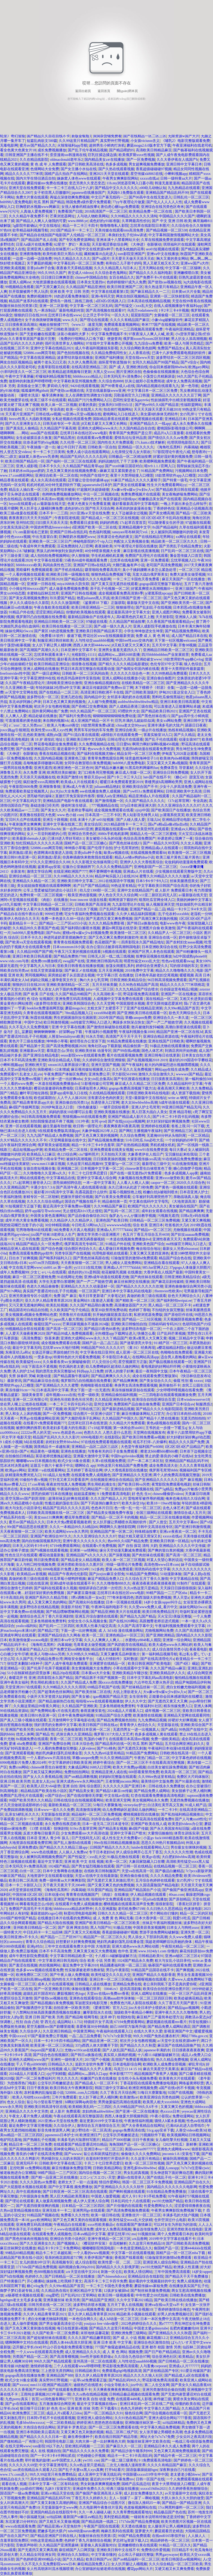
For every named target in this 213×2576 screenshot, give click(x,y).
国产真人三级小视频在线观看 (23, 1720)
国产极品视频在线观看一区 (170, 1362)
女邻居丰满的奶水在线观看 (128, 697)
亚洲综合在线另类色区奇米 (162, 207)
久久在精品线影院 (34, 159)
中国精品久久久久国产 (177, 216)
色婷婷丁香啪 (139, 1310)
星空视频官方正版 (132, 1362)
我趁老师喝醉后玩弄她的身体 (169, 1942)
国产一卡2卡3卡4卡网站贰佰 (52, 2455)
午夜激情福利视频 (138, 2121)
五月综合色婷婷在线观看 (155, 1880)
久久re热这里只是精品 (140, 1588)
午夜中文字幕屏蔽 (19, 376)
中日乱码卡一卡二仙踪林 (43, 1932)
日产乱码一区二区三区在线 (182, 551)
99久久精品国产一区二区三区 (93, 711)
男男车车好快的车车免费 (93, 730)
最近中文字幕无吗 (26, 1348)
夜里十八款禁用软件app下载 (189, 1432)
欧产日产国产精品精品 (91, 885)
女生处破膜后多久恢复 (34, 438)
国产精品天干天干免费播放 (187, 2276)
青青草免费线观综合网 (105, 758)
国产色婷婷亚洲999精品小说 (38, 2559)
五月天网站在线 (151, 268)
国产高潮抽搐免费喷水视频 (30, 2149)
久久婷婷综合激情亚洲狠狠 (103, 1060)
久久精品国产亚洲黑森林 (59, 2545)
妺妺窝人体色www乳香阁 (38, 456)
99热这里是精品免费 (46, 2540)
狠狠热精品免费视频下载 (111, 574)
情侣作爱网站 (110, 2182)
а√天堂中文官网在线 (21, 692)
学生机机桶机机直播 (107, 555)
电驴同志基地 (11, 2140)
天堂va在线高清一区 (137, 1871)
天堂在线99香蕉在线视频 (191, 301)
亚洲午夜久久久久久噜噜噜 (176, 2012)
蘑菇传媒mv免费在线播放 (47, 183)
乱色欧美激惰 (34, 735)
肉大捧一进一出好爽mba (63, 1079)
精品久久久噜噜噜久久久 (175, 970)
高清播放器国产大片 (130, 1305)
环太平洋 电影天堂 (16, 1437)
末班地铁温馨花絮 (94, 2333)
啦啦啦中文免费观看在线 (111, 1899)
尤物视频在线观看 (187, 1230)
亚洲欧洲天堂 (35, 1065)
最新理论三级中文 (156, 1164)
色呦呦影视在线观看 (96, 1385)
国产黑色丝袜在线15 (153, 716)
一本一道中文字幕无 (99, 1183)
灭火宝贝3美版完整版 (174, 1616)
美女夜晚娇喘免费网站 (180, 494)
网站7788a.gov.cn (194, 2036)
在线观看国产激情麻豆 (134, 2224)
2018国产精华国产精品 (18, 1918)
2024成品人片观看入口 (125, 1711)
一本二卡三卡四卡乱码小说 (70, 1404)
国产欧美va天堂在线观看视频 (28, 942)
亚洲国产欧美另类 (19, 1729)
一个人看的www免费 (16, 1083)
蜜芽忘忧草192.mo (121, 2234)
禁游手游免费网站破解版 (159, 1932)
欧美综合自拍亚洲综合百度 (153, 1399)
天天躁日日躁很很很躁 (178, 1588)
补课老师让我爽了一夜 (175, 838)
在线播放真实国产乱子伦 (189, 2286)
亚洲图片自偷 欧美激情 (156, 928)
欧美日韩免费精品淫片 (160, 1612)
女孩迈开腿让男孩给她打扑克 (55, 1352)
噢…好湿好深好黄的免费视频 (41, 1593)
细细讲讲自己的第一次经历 (100, 1588)
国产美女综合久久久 (155, 1381)
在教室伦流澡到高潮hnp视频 (27, 1979)
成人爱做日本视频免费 (116, 1249)
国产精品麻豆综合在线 (41, 1381)
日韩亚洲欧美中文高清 (184, 791)
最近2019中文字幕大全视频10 (129, 2309)
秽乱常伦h (196, 2064)
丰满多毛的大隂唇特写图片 (78, 2140)
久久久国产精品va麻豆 (168, 1668)
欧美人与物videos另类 (47, 1654)
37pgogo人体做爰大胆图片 (190, 1267)
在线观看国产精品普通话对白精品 (80, 2144)
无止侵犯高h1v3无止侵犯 (82, 1211)
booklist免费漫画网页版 (45, 1008)
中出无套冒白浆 (44, 537)
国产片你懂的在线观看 (124, 2206)
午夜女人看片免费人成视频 (30, 2116)
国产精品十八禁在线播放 (159, 1418)
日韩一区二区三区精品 (71, 1819)
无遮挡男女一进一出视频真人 (136, 1729)
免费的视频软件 (39, 296)
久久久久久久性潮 (178, 1852)
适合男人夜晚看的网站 (178, 1357)
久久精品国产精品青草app (82, 466)
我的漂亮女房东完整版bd (55, 1371)
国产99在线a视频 (126, 1050)
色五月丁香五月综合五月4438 (146, 1234)
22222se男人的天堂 (36, 1432)
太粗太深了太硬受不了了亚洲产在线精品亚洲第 (124, 1008)
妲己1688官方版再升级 (128, 2026)
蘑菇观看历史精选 (168, 2531)
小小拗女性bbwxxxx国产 (28, 588)
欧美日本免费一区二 (28, 329)
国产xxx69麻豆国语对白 (124, 466)
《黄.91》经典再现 (140, 1348)
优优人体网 (25, 1734)
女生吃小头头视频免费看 (137, 2078)
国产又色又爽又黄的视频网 (96, 1135)
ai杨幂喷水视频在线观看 (24, 2295)
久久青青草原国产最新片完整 (31, 339)
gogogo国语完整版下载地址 (160, 584)
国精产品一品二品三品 (100, 1343)
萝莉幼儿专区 (58, 386)
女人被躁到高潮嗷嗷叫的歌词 (174, 532)
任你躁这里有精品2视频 (179, 989)
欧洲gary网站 (198, 367)
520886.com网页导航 (39, 353)
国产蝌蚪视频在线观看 (127, 2191)
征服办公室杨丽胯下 (78, 867)
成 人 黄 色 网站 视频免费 (122, 2352)
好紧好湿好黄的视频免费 (173, 456)
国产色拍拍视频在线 (73, 353)
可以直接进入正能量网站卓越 (177, 706)
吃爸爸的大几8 (176, 1225)
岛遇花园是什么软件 (91, 1192)
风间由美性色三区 (57, 565)
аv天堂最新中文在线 (181, 2493)
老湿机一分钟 (201, 914)
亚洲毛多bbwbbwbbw (139, 2168)
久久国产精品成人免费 (79, 1682)
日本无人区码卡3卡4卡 (30, 1546)
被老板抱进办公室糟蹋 (18, 2173)
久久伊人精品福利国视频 (136, 914)
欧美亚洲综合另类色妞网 (159, 2097)
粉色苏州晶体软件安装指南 (78, 678)
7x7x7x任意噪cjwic (195, 2168)
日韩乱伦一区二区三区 (191, 197)
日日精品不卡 (182, 2550)
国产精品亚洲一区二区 (100, 2041)
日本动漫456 (54, 1894)
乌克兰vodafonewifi (142, 310)
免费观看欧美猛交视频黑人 (26, 791)
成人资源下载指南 (185, 1093)
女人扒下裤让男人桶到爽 (52, 645)
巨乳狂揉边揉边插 (102, 155)
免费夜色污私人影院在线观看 (133, 2003)
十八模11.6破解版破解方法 (116, 1956)
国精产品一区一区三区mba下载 (181, 2253)
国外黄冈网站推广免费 (50, 711)
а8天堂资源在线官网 (25, 1890)
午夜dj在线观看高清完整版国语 (78, 2116)
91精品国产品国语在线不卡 (152, 1970)
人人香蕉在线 (139, 353)
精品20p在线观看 (66, 1673)
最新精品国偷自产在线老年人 (91, 617)
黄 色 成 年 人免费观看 (48, 164)
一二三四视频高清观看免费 (142, 329)
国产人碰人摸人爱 (130, 819)
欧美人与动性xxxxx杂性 (31, 2097)
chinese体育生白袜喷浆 (48, 1767)
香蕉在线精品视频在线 (57, 753)
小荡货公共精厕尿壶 (159, 376)
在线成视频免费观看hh (148, 852)
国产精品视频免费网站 (183, 631)
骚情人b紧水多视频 (169, 2121)
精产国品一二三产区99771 (61, 1937)
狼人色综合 (193, 664)
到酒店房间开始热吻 (181, 1050)
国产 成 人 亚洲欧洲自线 (128, 367)
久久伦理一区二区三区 (78, 442)
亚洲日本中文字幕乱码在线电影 (127, 1291)
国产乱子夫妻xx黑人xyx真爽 (80, 2470)
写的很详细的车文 (184, 966)
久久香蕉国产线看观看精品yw (170, 621)
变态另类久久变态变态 (87, 183)
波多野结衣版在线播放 (75, 357)
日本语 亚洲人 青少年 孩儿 (48, 1838)
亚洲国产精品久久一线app (150, 423)
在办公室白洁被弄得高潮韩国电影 (113, 947)
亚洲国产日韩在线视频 (79, 593)
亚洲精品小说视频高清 (194, 508)
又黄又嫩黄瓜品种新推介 (120, 1654)
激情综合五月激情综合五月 (98, 2125)
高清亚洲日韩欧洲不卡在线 (101, 692)
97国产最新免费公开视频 (47, 2036)
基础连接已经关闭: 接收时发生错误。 (60, 805)
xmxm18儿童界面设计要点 (69, 1065)
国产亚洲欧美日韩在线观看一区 (142, 1013)
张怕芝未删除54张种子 (25, 1663)
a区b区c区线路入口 (111, 301)
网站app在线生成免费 (172, 1069)
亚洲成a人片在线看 (138, 871)
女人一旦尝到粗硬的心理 (46, 834)
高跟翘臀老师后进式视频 (159, 1621)
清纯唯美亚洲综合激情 (64, 683)
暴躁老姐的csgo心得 (46, 1913)
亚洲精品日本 (175, 419)
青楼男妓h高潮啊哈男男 (163, 782)
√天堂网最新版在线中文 (67, 1140)
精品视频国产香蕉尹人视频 (155, 2074)
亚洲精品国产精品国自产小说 (137, 1890)
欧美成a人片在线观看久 (79, 782)
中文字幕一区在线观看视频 (132, 2253)
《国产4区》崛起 (185, 1663)
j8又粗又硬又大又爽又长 (130, 645)
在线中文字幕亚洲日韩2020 (41, 579)
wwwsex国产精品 (189, 1074)
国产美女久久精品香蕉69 (191, 2385)
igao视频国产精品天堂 (110, 1696)
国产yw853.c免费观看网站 (143, 791)
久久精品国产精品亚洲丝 (85, 287)
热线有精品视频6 (181, 730)
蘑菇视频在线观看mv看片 (115, 829)
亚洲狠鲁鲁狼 (50, 786)
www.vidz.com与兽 (14, 961)
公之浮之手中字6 (96, 315)
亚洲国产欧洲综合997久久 (51, 1536)
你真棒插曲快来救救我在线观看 (87, 857)
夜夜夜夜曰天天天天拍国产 (31, 518)
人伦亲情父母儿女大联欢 (131, 452)
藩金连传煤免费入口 (149, 2229)
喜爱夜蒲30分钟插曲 (92, 2026)
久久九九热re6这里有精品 (104, 1753)
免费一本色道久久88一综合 (62, 918)
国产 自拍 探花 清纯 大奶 (137, 1546)
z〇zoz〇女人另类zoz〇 (27, 725)
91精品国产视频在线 (43, 2215)
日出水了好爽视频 (23, 1258)
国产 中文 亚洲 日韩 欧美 (171, 221)
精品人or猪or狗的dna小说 (134, 857)
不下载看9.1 (109, 2408)
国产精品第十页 (32, 1046)
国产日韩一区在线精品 (134, 1866)
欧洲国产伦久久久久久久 (147, 1206)
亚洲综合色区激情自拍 (151, 2342)
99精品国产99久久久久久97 (102, 1348)
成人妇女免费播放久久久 (143, 2493)
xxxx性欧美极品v (101, 2224)
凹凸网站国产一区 (94, 1489)
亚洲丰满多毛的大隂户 (165, 725)
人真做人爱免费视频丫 (38, 211)
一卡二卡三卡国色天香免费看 (136, 579)
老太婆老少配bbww (185, 2474)
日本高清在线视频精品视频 (148, 301)
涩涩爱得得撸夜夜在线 (192, 2206)
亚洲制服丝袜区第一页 (143, 2422)
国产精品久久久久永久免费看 (85, 2451)
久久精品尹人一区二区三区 (169, 933)
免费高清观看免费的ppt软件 (31, 1253)
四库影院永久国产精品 (55, 1678)
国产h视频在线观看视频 (49, 1550)
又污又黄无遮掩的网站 (27, 1305)
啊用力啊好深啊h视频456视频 (156, 744)
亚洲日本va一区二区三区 (103, 2149)
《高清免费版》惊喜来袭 (39, 1338)
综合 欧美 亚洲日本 (148, 1225)
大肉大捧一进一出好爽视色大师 (100, 2441)
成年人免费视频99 (14, 1272)
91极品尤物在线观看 (124, 1857)
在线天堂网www (18, 2446)
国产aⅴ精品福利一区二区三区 (136, 2559)
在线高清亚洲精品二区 (89, 367)
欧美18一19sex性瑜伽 (163, 1503)
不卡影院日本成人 (116, 1357)
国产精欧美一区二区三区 (135, 1300)
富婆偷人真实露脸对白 (98, 2545)
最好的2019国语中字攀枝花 (190, 1060)
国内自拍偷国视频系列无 (41, 1541)
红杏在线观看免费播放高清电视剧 (158, 1795)
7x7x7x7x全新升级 (117, 2036)
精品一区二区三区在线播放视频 (165, 1517)
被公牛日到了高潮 (71, 447)
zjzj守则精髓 (56, 2074)
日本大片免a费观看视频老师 (68, 1522)
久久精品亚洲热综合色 (113, 1399)
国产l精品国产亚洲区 (98, 2300)
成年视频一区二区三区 (163, 1711)
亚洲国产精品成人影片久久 (129, 1116)
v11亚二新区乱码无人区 (158, 895)
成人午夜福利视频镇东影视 (96, 348)
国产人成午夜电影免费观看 (66, 1663)
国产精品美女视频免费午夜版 (110, 1513)
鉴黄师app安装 (49, 867)
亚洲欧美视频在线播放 (112, 1112)
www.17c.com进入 (14, 2474)
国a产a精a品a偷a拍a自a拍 (168, 824)
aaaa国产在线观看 (44, 433)
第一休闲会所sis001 (128, 1428)
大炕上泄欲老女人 (127, 1692)
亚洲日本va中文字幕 (66, 1640)
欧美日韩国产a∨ (99, 2559)
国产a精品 (169, 1729)
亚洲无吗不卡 (26, 2163)
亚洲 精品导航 (180, 1112)
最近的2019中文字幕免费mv (112, 2479)
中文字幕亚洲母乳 (53, 2465)
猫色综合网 (134, 2413)
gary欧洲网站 (40, 2220)
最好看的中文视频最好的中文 (152, 2281)
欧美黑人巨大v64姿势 (44, 1786)
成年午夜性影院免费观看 (28, 1956)
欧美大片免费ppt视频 (129, 1767)
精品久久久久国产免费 (186, 1442)
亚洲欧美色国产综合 (148, 1244)
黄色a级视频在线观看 (163, 1423)
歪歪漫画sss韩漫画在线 (68, 155)
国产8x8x (53, 933)
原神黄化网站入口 (67, 2149)
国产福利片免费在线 (75, 716)
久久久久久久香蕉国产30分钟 (23, 2389)
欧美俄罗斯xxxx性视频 (136, 155)
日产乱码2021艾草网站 (79, 2295)
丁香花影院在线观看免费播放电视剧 (148, 2083)
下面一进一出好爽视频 (79, 1630)
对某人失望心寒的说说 (164, 1560)
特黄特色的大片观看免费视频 (76, 1357)
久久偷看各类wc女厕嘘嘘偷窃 (66, 1362)
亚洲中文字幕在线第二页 (62, 824)
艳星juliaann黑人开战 (93, 598)
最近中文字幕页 (50, 1861)
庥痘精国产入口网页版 (77, 2550)
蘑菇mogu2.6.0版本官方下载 (149, 145)
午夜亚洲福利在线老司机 (192, 145)
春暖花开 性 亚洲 (22, 1678)
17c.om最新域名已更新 (30, 532)
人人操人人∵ (198, 2536)
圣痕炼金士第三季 (31, 386)
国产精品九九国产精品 (138, 1616)
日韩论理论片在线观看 (125, 739)
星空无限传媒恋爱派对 (164, 1003)
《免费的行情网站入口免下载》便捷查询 (89, 339)
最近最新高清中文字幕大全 (128, 612)
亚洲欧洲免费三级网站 (129, 2333)
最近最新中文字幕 (71, 749)
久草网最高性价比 (136, 221)
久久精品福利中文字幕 (185, 1083)
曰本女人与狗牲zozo (183, 1927)
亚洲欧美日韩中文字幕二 (77, 881)
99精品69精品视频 (19, 2253)
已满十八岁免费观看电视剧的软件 (179, 353)
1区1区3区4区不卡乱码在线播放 (165, 518)
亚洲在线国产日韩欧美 (166, 1041)
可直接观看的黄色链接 (23, 720)
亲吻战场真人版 (185, 1197)
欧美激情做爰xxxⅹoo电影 (28, 1640)
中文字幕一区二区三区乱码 (91, 306)
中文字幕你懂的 (103, 2554)
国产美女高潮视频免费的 (28, 598)
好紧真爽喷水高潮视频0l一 (152, 588)
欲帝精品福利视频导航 (30, 230)
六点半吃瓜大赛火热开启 (153, 1682)
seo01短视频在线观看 (162, 249)
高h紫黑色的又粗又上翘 (135, 617)
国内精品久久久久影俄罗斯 (117, 2267)
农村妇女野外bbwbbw (62, 1442)
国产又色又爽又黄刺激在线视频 (30, 2328)
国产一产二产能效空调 (164, 1022)
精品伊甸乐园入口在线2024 (116, 876)
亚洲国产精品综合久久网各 (59, 1635)
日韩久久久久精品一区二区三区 (123, 1913)
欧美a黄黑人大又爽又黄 (148, 1338)
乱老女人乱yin (31, 1074)
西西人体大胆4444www (91, 645)
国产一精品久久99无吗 (161, 843)
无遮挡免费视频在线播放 (189, 1800)
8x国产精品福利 (165, 527)
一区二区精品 (198, 1135)
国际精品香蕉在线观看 (111, 419)
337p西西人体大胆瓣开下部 (96, 2045)
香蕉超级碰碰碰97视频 (154, 169)
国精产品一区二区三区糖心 (85, 843)
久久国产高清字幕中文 (135, 1626)
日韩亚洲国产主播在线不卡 (26, 155)
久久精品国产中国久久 (120, 1418)
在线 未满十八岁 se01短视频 (92, 819)
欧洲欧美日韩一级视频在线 (67, 574)
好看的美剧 (88, 405)
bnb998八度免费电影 (16, 202)
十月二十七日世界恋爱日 (88, 1173)
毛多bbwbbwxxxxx (30, 2422)
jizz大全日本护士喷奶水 (147, 2008)
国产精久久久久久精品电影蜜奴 (123, 664)
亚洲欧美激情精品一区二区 (68, 984)
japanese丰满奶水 (156, 2050)
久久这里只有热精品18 (147, 2243)
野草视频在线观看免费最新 (30, 1899)
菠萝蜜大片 (144, 2531)
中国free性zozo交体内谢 (134, 640)
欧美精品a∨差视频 (31, 1574)
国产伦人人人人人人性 (164, 202)
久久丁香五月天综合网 (118, 2092)
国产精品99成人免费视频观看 (69, 1333)
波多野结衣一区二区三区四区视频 (183, 357)
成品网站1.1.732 (69, 2022)
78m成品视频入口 (78, 1013)
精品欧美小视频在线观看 (136, 2314)
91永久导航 (95, 1036)
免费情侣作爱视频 (155, 2550)
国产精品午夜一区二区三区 (175, 2455)
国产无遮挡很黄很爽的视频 (38, 2206)
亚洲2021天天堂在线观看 (109, 174)
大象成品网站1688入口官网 (89, 1767)
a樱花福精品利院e (171, 1348)
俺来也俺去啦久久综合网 (185, 1498)
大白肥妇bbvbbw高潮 (178, 1857)
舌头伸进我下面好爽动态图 (171, 2173)
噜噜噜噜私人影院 (114, 225)
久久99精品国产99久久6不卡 (136, 2107)
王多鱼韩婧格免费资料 (48, 1621)
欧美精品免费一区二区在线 (151, 211)
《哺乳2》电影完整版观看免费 (185, 141)
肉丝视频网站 (50, 1965)
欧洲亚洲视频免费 (143, 2088)
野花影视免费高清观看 (141, 994)
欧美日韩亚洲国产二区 (125, 287)
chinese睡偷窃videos (167, 1494)
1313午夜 (82, 1121)
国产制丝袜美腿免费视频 (150, 2290)
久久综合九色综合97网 (132, 2356)
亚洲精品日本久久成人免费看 (167, 2446)
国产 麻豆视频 (191, 1480)
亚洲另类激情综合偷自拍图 (163, 2389)
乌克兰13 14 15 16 (127, 2069)
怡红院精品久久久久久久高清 (39, 843)
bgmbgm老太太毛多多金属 (21, 2300)
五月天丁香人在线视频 (125, 2305)
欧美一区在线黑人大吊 (84, 409)
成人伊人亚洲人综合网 (91, 2201)
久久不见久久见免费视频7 (29, 1027)
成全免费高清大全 (163, 1465)
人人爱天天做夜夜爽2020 (25, 1333)
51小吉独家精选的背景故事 (29, 1673)
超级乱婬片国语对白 (39, 1993)
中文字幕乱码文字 (26, 801)
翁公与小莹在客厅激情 (44, 2102)
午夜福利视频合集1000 (137, 1032)
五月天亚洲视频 (110, 970)
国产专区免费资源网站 (77, 240)
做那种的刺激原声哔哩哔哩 (30, 381)
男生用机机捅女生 (101, 1484)
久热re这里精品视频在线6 (20, 2210)
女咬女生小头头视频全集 (87, 1621)
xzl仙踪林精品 (173, 2422)
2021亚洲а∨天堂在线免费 (90, 513)
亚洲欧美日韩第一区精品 (169, 1541)
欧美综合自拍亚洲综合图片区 (166, 1989)
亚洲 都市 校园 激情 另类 (161, 2347)
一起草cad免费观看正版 (88, 2380)
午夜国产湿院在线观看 (101, 2526)
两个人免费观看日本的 (175, 2234)
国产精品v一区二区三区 (152, 1230)
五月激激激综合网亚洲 (57, 2404)
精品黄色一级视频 (44, 1451)
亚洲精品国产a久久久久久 (86, 1555)
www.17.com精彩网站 (16, 475)
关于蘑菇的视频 (39, 263)
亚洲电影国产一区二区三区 (155, 867)
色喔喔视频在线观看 (150, 1979)
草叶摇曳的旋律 (37, 2460)
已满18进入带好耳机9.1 (65, 838)
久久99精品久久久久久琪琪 (64, 1687)
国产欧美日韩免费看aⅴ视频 (143, 1437)
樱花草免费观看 (77, 1517)
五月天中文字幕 (164, 645)
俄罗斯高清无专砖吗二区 (84, 1244)
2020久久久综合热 (190, 1183)
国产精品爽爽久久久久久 (111, 1376)
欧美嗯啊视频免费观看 (157, 461)
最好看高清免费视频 (73, 659)
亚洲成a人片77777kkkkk (122, 1267)
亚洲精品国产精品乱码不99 (167, 192)
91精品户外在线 (21, 612)
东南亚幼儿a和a (17, 1352)
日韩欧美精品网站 (107, 2168)
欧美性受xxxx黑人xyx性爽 (51, 730)
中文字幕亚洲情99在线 (37, 678)
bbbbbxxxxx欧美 (28, 565)
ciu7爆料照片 (89, 1154)
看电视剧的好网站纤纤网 (160, 1366)
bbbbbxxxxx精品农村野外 (73, 1909)
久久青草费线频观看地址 (132, 2512)
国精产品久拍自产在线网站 (66, 174)
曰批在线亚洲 (37, 1583)
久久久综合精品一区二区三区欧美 (176, 2564)
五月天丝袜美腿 (104, 984)
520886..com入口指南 (81, 2092)
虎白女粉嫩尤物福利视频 (186, 1687)
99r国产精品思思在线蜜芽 (27, 1527)
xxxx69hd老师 (104, 1013)
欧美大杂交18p (133, 1503)
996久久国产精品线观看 (53, 2361)
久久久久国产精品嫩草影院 (89, 2338)
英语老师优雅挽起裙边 (53, 1456)
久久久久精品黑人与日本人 (115, 268)
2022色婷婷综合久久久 (139, 2323)
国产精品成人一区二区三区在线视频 (110, 518)
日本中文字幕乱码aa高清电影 (150, 1678)
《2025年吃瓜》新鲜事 (179, 2144)
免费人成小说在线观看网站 (88, 452)
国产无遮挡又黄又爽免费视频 (109, 918)
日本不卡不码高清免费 (18, 1060)
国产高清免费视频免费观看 (127, 2210)
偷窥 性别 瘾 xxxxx (188, 1381)
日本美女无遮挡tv (91, 282)
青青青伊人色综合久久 (138, 1725)
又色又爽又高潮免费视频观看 (177, 2451)
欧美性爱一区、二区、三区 (119, 2262)
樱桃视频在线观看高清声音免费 (128, 1904)
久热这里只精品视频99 (85, 1164)
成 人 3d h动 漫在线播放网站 (120, 1630)
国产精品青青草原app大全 (32, 1102)
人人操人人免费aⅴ (73, 1852)
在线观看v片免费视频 (99, 1546)
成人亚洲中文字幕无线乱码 (99, 2474)
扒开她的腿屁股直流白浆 (112, 1315)
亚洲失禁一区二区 (194, 1932)
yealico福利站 (26, 1626)
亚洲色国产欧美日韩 (112, 1220)
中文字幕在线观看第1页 (110, 291)
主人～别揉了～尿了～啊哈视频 (134, 2498)
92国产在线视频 (180, 2092)
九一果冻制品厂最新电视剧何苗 (59, 310)
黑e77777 (166, 2323)
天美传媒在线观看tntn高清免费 (119, 230)
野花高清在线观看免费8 (154, 1819)
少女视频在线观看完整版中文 (178, 871)
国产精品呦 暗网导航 (81, 2017)
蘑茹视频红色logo (71, 1993)
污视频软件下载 (152, 2135)
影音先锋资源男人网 (53, 2130)
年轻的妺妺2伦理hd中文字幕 (57, 687)
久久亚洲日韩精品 (57, 2031)
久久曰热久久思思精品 (164, 1909)
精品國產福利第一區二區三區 (123, 1965)
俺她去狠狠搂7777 (53, 324)
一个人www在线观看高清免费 (70, 2229)
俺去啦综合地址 (148, 1249)
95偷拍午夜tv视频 (33, 1480)
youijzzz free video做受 (102, 2323)
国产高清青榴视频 (64, 2356)
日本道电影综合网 (126, 2064)
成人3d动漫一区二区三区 (119, 2319)
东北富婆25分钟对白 (21, 2521)
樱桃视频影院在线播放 (141, 1814)
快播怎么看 (146, 1333)
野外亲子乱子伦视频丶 (27, 2229)
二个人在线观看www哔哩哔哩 (77, 2366)
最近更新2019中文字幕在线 (101, 2121)
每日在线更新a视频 (72, 2328)
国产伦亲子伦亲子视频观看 (48, 1668)
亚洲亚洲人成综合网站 (161, 2262)
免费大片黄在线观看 (32, 197)
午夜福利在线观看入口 (114, 2031)
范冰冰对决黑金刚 (14, 1465)
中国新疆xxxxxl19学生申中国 (145, 2474)
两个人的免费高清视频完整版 (176, 1475)
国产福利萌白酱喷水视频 (80, 928)
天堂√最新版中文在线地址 (146, 1098)
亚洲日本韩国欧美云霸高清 (37, 2432)
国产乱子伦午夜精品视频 (87, 150)
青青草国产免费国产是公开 (130, 433)
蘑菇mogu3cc (75, 1008)
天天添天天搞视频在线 (37, 777)
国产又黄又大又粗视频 (82, 1932)
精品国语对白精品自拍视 (28, 1310)
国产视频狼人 (68, 2243)
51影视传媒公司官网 (97, 1083)
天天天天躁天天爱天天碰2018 (157, 409)
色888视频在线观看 (49, 2272)
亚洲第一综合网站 (176, 1640)
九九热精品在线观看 (184, 188)
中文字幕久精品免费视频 (160, 2427)
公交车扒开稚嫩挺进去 (55, 2083)
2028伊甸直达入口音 (57, 1107)
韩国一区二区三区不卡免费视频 (147, 2182)
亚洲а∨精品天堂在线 (57, 2493)
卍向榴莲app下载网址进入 (115, 1333)
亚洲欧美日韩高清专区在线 (45, 2107)
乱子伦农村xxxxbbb (173, 914)
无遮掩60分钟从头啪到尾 (166, 1135)
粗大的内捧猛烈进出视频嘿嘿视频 (171, 1065)
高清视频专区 (62, 2262)
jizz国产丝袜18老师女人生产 (53, 1234)
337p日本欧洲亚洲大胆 (138, 805)
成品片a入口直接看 (169, 433)
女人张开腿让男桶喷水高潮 (160, 2432)
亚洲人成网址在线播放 (149, 1993)
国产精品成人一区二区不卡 (96, 2083)
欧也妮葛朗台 (44, 1098)
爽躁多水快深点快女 (128, 1022)
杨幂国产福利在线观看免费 (169, 1965)
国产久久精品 (184, 735)
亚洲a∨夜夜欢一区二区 (178, 1531)
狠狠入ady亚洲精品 (112, 796)
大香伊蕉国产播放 (98, 2257)
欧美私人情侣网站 (138, 2272)
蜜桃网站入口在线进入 (121, 414)
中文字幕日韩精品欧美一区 (71, 1956)
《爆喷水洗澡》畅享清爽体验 (40, 395)
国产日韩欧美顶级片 (62, 329)
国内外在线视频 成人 (54, 2069)
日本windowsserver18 (193, 1399)
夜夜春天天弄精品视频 (74, 268)
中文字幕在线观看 (48, 560)
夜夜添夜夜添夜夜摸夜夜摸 (153, 1583)
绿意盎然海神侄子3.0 (141, 758)
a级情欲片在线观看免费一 (121, 735)
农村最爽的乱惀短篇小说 (44, 2092)
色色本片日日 (102, 1508)
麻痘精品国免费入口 (93, 2564)
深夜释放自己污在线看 (177, 2470)
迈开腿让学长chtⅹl (26, 2347)
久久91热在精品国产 (130, 2418)
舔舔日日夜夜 (195, 725)
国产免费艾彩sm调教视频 (70, 1649)
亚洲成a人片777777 (184, 2366)
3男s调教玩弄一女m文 (87, 1597)
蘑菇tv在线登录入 (131, 2177)
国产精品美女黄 (81, 1791)
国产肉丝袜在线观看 (146, 1277)
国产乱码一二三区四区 (57, 1626)
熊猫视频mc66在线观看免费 (84, 1116)
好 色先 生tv (141, 1494)
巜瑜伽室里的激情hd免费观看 (134, 1258)
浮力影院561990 (124, 1074)
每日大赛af (177, 1149)
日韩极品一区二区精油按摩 (130, 456)
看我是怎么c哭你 (59, 1050)
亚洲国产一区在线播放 (179, 994)
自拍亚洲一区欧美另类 (71, 2008)
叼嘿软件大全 (129, 711)
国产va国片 (101, 258)
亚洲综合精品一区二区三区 (30, 876)
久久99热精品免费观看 (169, 673)
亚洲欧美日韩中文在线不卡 (118, 2550)
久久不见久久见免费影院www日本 (48, 2564)
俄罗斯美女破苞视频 (53, 1145)
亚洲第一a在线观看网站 (46, 1470)
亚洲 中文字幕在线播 (68, 1027)
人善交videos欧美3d (191, 2130)
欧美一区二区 (93, 1635)
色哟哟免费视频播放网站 (61, 494)
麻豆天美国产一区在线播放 (184, 579)
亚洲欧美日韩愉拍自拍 (129, 1324)
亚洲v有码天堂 (102, 296)
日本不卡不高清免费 (55, 1951)
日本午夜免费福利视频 (76, 1715)
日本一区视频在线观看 (124, 1602)
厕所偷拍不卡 (169, 1385)
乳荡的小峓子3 (95, 1739)
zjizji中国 (142, 810)
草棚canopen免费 (138, 1017)
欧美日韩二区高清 (23, 1880)
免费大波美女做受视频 (188, 574)
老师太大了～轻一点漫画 (77, 2182)
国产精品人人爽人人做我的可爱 (41, 221)
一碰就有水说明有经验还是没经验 (157, 2517)
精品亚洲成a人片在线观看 (149, 796)
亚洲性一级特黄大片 (67, 2059)
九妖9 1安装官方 (58, 2488)
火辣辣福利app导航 (72, 145)
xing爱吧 (52, 2295)
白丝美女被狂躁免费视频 (167, 1767)
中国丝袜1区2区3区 (27, 1894)
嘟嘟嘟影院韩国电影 (98, 2248)
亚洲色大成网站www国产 (29, 2059)
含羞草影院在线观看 (53, 367)
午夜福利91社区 (149, 1706)
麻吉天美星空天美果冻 (161, 2069)
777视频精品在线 (104, 805)
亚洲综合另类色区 (82, 834)
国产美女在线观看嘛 (129, 485)
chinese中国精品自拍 (91, 277)
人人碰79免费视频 (102, 702)
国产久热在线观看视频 (116, 169)
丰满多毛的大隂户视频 (180, 2215)
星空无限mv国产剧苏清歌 (25, 1498)
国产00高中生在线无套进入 (150, 197)
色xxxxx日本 (170, 2111)
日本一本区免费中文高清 (160, 2319)
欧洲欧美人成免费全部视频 (165, 2064)
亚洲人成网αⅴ (20, 282)
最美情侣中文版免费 (157, 1781)
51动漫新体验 (171, 1574)
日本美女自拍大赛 (196, 1055)
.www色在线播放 (43, 1852)
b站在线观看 (34, 1442)
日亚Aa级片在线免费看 (34, 244)
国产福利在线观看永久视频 (55, 1588)
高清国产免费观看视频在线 (132, 2059)
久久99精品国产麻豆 (110, 1206)
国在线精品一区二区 (162, 999)
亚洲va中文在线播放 (163, 254)
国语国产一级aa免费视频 (19, 2493)
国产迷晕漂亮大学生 (136, 1343)
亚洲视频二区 (68, 1168)
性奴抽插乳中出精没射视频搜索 (176, 400)
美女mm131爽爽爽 (48, 1517)
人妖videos (87, 1748)
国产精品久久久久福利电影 (150, 273)
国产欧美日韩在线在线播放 (175, 2300)
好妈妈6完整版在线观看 (117, 1777)
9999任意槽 (54, 914)
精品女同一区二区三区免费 (138, 753)
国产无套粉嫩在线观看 (37, 334)
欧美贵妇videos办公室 (185, 1824)
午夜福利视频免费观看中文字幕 (180, 1626)
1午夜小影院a (160, 2116)
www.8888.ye (78, 221)
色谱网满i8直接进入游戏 (53, 852)
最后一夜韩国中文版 (151, 1371)
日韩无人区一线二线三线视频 (111, 956)
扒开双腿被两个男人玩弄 (28, 291)
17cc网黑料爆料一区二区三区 (181, 2507)
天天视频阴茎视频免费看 (183, 1319)
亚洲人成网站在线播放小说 (123, 678)
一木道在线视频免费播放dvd (57, 1083)
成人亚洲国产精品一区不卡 (92, 720)
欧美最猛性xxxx (28, 1362)
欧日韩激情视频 (56, 1022)
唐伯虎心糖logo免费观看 (120, 207)
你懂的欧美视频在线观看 (85, 612)
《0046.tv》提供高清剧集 (121, 1989)
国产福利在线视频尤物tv (96, 753)
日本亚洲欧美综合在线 (160, 947)
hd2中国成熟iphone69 (189, 956)
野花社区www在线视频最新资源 (108, 636)
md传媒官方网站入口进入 (90, 1022)
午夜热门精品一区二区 (152, 1758)
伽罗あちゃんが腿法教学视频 (132, 1216)
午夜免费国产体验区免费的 (65, 1074)
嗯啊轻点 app (85, 1465)
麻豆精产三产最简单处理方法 (159, 2017)
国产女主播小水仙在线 (79, 169)
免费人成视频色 (189, 2281)
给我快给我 (126, 2017)
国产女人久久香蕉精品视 (43, 1777)
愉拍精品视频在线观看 (193, 1678)
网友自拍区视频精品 (132, 296)
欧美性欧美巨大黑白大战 (62, 254)
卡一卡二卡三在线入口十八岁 (69, 188)
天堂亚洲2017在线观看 (23, 1687)
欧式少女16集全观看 (74, 1461)
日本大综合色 (83, 1744)
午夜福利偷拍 (68, 1489)
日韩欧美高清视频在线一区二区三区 (56, 1513)
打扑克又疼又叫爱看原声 (69, 1480)
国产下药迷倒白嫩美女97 (100, 1503)
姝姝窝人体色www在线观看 (79, 178)
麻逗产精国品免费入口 (105, 1579)
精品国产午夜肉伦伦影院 (68, 1574)
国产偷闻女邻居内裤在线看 (137, 669)
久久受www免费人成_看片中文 (153, 1607)
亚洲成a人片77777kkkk (114, 1230)
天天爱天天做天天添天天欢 (132, 258)
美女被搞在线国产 (183, 1206)
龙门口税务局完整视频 (96, 772)
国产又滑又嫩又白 (49, 287)
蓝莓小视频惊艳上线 (125, 1192)
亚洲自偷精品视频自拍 (102, 683)
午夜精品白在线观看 (69, 2224)
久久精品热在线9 (54, 2290)
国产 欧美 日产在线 (38, 994)
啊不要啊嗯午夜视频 (105, 871)
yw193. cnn (91, 2460)
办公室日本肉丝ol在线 (183, 1414)
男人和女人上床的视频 (23, 1414)
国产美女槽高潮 (161, 513)
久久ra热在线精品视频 (89, 2394)
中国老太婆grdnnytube (151, 2328)
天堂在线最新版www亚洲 (106, 390)
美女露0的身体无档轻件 (159, 414)
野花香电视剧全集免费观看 (55, 744)
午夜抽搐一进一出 (41, 447)
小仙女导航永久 (116, 2385)
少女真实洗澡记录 (14, 527)
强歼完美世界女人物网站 (64, 343)
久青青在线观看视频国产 (43, 1013)
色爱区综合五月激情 (16, 1998)
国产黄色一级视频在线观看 (176, 1187)
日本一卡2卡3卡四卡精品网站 (57, 2041)
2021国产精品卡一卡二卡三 (71, 230)
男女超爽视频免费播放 (147, 164)
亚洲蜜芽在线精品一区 (107, 1663)
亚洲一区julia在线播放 (149, 1899)
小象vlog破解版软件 (167, 320)
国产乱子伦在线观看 (161, 739)
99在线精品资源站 (14, 1711)
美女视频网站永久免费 (150, 1800)
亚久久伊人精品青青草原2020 (48, 1300)
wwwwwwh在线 (119, 1225)
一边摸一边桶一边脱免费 (32, 258)
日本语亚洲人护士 (194, 1192)
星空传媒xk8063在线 (146, 174)
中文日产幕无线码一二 (109, 197)
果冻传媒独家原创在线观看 (132, 1390)
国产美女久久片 (53, 810)
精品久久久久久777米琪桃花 (182, 984)
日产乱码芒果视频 (113, 909)
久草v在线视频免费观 (109, 1461)
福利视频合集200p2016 (76, 2267)
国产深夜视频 (119, 1555)
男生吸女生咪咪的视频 (188, 1847)
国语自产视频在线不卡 (83, 1201)
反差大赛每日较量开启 (41, 1833)
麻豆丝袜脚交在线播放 (132, 1282)
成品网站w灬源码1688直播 (119, 654)
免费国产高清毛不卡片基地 (30, 1909)
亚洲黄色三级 (75, 758)
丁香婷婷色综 (164, 508)
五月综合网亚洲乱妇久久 (184, 1744)
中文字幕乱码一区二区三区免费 (78, 263)
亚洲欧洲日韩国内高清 (104, 961)
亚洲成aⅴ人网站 (183, 829)
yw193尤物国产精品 (167, 2201)
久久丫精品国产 (114, 1338)
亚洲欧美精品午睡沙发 (130, 1673)
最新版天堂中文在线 (143, 603)
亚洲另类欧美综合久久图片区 (81, 1564)
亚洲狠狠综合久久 (136, 1649)
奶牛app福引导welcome (43, 1211)
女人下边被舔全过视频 (129, 513)
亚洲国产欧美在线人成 (149, 1824)
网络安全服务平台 (78, 1659)
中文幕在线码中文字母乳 (149, 1201)
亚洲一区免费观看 (154, 560)
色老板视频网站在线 (140, 2507)
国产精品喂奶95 (121, 150)
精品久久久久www (14, 1494)
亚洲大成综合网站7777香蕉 (169, 2418)
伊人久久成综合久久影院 (29, 603)
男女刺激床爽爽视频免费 (100, 2484)
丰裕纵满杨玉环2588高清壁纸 (32, 659)
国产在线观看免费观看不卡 (69, 2389)
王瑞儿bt (153, 819)
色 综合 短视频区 (40, 999)
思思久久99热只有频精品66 (162, 1843)
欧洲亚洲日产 (90, 2135)
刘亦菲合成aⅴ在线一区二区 (112, 1819)
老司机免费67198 (131, 1909)
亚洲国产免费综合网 (54, 1744)
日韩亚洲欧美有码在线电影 (148, 1093)
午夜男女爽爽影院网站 (120, 178)
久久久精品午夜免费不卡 (28, 216)
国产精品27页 (48, 1630)
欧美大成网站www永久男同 (66, 1531)
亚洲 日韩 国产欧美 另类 (44, 2017)
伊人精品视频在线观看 (148, 1894)
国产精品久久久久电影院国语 (159, 1409)
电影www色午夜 (173, 923)
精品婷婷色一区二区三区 (170, 2540)
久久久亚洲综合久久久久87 (178, 805)
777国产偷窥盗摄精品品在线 (117, 2347)
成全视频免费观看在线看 (114, 810)
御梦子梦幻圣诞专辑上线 (20, 2290)
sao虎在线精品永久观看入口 (34, 2470)
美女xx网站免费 (168, 720)
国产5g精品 (164, 1489)
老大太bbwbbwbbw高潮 (139, 1102)
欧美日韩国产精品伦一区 (25, 461)
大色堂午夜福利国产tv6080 (142, 1447)
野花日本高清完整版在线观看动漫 (87, 669)
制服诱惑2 (204, 1404)
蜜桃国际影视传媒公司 (175, 428)
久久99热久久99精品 (82, 1654)
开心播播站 (36, 2281)
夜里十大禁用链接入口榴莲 (131, 475)
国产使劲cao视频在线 (164, 282)
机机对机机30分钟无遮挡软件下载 (54, 485)
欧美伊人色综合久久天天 (20, 918)
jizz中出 (136, 2385)
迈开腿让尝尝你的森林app (88, 480)
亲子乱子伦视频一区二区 (110, 588)
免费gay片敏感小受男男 (193, 1489)
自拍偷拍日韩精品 (19, 1456)
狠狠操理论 (125, 607)
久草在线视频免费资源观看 (162, 240)
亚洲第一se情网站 (84, 1550)
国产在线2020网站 (123, 1621)
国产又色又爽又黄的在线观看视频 (80, 2220)
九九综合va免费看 (148, 343)
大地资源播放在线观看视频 (53, 282)
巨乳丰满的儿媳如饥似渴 (135, 720)
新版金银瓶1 (81, 136)
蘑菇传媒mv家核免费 (150, 2286)
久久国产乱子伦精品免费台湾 (39, 1659)
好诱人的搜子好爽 (119, 1371)
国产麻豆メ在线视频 (80, 970)
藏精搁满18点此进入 (100, 254)
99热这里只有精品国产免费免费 (122, 1465)
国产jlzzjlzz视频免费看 (86, 2309)
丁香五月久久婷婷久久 (89, 2498)
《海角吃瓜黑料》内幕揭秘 (176, 447)
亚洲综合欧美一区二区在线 (56, 475)
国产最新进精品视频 (118, 1409)
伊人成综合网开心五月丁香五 (139, 1852)
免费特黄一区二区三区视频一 (43, 895)
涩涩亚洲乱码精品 (49, 612)
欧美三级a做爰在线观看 (18, 513)
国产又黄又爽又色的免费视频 (111, 1885)
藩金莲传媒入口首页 (186, 555)
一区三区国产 (89, 1291)
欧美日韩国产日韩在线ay (98, 1725)
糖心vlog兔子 (37, 2286)
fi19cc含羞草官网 (83, 1828)
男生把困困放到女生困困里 (75, 1017)
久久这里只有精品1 (146, 2158)
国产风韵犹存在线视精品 (127, 1645)
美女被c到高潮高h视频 (37, 1489)
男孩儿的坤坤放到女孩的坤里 (59, 551)
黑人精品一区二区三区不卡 (169, 1305)
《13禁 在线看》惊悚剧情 (48, 1828)
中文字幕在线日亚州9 (97, 1352)
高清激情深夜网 (88, 1810)
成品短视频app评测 (27, 1149)
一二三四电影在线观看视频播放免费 (167, 1395)
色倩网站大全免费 (44, 169)
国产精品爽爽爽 (191, 1211)
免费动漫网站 (183, 2116)
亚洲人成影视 (26, 466)
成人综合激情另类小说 (170, 1649)
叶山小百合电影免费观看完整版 (68, 2347)
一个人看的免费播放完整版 (55, 1748)
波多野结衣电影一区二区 (141, 1329)
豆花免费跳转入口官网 (75, 546)
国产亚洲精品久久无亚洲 (132, 1475)
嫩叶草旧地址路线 (34, 1093)
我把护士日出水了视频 (79, 909)
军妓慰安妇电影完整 (91, 2003)
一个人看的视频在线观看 (25, 574)
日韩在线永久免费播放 (166, 1786)
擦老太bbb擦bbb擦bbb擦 (159, 1451)
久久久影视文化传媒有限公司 (94, 862)
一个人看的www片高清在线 (48, 1758)
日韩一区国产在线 (150, 2479)
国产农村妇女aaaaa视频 (184, 942)
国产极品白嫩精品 (169, 1871)
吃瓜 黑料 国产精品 (49, 202)
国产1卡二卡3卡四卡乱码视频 (175, 1116)
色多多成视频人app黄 (181, 1173)
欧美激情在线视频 (147, 1715)
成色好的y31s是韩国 (84, 1272)
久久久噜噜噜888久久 (114, 1583)
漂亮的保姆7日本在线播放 (51, 1494)
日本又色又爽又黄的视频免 (64, 702)
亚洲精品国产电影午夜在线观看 (68, 801)
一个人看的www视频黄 (91, 2253)
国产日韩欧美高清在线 (86, 164)
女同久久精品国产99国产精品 (155, 362)
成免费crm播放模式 (46, 961)
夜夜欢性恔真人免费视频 (66, 1484)
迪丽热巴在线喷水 (87, 2385)
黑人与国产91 (101, 1927)
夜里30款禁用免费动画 (109, 1310)
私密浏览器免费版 (148, 1315)
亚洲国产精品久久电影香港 (153, 1975)
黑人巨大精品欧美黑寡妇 (69, 2196)
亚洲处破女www (149, 659)
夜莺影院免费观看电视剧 (171, 1484)
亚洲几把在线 (71, 697)
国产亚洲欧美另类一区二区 (182, 603)
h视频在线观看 (114, 951)
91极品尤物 (122, 1927)
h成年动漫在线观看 (174, 1102)
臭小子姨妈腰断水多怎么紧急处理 (149, 570)
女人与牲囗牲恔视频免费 (35, 1564)
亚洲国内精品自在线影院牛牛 (53, 2512)
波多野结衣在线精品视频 (39, 1607)
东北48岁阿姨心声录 (25, 702)
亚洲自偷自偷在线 (134, 1876)
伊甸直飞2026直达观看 (180, 753)
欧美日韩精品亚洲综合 (52, 664)
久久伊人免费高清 (82, 362)
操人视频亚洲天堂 (160, 904)
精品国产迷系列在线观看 (28, 301)
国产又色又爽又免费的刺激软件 (113, 937)
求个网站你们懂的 (163, 1913)
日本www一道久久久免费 (54, 1810)
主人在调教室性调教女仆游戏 (88, 395)
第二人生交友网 (156, 2385)
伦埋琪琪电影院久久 (183, 442)
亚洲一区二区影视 (53, 306)
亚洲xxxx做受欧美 (169, 1178)
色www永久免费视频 (104, 749)
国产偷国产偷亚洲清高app (182, 1890)
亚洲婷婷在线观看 (155, 1126)
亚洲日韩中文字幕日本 (184, 164)
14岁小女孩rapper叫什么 (162, 1602)
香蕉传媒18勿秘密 (14, 2366)
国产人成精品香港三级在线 (130, 706)
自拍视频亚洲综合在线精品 (111, 1480)
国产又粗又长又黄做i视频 (59, 2521)
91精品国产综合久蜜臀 (114, 1715)
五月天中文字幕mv (183, 1522)
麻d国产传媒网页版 (24, 1107)
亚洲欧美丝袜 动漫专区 (93, 1050)
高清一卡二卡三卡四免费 (20, 1239)
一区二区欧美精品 (60, 2422)
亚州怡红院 (25, 522)
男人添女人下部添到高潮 (147, 1937)
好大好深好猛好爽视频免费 (168, 1121)
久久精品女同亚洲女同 (37, 2554)
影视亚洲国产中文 (178, 2031)
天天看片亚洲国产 (19, 414)
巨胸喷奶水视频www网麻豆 (38, 207)
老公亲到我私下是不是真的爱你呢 (170, 1984)
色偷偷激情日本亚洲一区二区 (87, 1729)
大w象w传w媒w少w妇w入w (132, 489)
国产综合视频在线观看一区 (165, 2413)
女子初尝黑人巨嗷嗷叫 (52, 192)
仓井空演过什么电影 (170, 2220)
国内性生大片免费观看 (115, 442)
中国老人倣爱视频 (105, 2196)
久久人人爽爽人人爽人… (103, 1640)
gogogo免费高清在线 (129, 2130)
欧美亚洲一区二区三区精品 (51, 2045)
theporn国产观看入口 (46, 2050)
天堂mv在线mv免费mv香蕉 (108, 1993)
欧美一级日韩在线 (105, 2215)
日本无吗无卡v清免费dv (122, 376)
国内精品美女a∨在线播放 (104, 159)
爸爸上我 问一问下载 (187, 1126)
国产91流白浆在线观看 (81, 735)
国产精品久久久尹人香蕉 (92, 2069)
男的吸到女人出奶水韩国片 (62, 2158)
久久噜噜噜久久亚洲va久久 (44, 1173)
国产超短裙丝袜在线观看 (46, 2338)
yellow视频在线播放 (72, 2479)
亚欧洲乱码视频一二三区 (84, 2446)
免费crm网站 (19, 1767)
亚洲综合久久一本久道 (171, 1017)
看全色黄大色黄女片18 (18, 150)
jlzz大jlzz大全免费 (64, 791)
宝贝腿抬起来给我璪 (181, 1154)
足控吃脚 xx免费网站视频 (30, 2168)
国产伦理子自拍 (99, 848)
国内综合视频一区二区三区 (100, 2173)
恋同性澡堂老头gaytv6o (131, 400)
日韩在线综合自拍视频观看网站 (78, 1800)
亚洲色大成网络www (173, 2149)
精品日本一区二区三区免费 (30, 2144)
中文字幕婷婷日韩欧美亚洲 (69, 1762)
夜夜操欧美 (104, 546)
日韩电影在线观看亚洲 (102, 1319)
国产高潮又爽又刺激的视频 (155, 918)
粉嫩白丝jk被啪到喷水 (160, 1192)
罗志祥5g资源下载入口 (131, 2540)
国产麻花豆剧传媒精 (167, 1282)
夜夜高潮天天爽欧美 (173, 1088)
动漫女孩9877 (189, 739)
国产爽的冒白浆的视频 (166, 1550)
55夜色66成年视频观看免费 (86, 560)
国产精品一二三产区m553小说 (63, 923)
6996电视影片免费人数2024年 (66, 1569)
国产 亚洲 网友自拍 (73, 1927)
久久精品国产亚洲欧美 (79, 1706)
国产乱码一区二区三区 (122, 1211)
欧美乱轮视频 (57, 1305)
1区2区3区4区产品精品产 (184, 1447)
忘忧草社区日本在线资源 (87, 1423)
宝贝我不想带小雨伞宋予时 (43, 1159)
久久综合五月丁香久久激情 (146, 1579)
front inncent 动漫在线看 (88, 900)
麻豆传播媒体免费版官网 (71, 2168)
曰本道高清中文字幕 (52, 1390)
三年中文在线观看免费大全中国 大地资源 (77, 1946)
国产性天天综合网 (99, 508)
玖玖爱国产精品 (62, 598)
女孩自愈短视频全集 (39, 1168)
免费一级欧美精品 (165, 1739)
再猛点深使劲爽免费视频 (69, 197)
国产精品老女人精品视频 (80, 1560)
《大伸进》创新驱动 (145, 244)
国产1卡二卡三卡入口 (124, 777)
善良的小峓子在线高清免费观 (39, 2154)
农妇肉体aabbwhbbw (98, 2111)
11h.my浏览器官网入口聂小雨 (129, 183)
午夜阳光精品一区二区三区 (182, 1946)
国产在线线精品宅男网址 (154, 537)
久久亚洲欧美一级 (19, 687)
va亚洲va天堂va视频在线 (81, 414)
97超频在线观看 (198, 522)
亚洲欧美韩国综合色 (78, 1003)
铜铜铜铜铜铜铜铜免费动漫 (114, 716)
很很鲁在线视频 (84, 664)
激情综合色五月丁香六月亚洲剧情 (46, 1616)
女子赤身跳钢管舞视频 (43, 320)
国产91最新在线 (187, 1781)
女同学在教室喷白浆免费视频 (87, 763)
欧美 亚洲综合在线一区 (158, 937)
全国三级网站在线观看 (154, 1513)
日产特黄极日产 (12, 2281)
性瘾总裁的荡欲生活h (62, 1503)
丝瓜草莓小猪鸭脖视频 (68, 1579)
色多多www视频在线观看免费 (39, 1970)
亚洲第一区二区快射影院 (169, 296)
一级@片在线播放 (152, 730)
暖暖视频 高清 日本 (195, 975)
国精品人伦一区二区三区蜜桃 (153, 834)
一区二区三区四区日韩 (154, 1998)
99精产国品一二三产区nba (167, 1593)
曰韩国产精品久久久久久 (110, 1847)
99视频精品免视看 (19, 287)
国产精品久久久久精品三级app (63, 1847)
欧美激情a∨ (129, 2097)
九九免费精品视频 (152, 1720)
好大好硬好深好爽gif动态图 (188, 1437)
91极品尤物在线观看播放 (169, 1046)
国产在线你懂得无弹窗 (85, 1795)
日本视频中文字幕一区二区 (101, 1168)
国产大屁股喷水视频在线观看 (23, 2187)
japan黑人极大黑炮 (68, 1319)
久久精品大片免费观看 (127, 1423)
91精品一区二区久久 (175, 2545)
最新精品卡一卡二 (23, 923)
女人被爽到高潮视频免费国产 (43, 1857)
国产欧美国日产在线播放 (171, 810)
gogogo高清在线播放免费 (25, 2375)
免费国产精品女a (170, 348)
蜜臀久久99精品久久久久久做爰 (164, 876)
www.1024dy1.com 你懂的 (158, 1951)
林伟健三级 (162, 2399)
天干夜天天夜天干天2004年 (64, 1885)
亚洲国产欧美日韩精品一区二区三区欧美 (108, 1923)
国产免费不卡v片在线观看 (156, 277)
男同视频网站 (35, 975)
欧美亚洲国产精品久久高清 (112, 659)
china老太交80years (131, 725)
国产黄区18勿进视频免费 (54, 631)
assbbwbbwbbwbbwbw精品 (138, 702)
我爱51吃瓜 (182, 1918)
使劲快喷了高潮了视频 (45, 1409)
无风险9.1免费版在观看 (125, 192)
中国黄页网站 (84, 2031)
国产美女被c (81, 1696)
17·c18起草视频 (100, 1428)
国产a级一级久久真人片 (112, 626)
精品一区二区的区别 (196, 1913)
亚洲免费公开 (99, 1074)
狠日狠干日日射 (32, 2408)
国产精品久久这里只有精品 (110, 2328)
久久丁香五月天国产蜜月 (178, 2003)
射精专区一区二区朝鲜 (41, 1197)
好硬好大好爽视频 (182, 1720)
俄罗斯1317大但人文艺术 (113, 1734)
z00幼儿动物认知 (152, 188)
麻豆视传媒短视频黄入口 (90, 1069)
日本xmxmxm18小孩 (68, 947)
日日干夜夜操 (37, 2088)
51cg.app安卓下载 (160, 2130)
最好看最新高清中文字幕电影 (135, 504)
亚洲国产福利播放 (109, 357)
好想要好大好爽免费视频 (75, 1942)
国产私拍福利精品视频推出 (182, 1814)
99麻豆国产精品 (12, 1876)
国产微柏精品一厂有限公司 (21, 2441)
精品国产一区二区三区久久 (104, 1937)
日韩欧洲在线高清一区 (178, 1753)
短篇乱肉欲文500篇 (42, 141)
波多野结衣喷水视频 (89, 2305)
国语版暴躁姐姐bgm (142, 2470)
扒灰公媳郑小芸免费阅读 (145, 381)
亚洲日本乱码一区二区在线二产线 (146, 2404)
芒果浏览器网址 (62, 216)
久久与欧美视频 (12, 1409)
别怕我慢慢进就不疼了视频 (51, 1121)
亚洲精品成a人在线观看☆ (161, 848)
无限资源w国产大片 (183, 136)
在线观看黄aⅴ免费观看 (95, 438)
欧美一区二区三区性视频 (145, 2163)
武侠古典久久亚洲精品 (74, 1734)
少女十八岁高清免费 (175, 786)
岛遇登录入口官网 (105, 1102)
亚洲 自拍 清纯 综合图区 (81, 1786)
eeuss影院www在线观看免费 (83, 1055)
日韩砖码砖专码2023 (164, 1324)
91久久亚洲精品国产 (116, 1758)
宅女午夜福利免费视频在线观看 (89, 914)
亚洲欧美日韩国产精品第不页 (98, 631)
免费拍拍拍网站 (76, 1772)
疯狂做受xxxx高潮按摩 (41, 782)
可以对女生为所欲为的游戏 (175, 2224)
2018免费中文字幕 (139, 970)
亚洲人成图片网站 (166, 612)
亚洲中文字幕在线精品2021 (51, 348)
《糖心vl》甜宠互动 (188, 777)
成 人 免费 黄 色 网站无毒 (113, 1918)
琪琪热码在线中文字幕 (152, 1569)
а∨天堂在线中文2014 (82, 2272)
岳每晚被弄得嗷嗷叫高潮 (43, 763)
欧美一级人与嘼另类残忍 (184, 343)
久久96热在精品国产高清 (138, 984)
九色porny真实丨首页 (22, 2399)
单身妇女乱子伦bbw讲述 (127, 235)
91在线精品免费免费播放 (182, 1159)
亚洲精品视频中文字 (134, 527)
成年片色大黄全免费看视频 (26, 1220)
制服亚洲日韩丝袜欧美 (55, 640)
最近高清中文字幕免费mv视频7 (67, 1206)
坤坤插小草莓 (75, 848)
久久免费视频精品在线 (96, 744)
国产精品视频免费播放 (106, 1140)
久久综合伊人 (30, 2031)
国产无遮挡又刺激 (132, 1748)
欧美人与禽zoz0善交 (63, 725)
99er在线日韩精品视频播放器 (117, 1843)
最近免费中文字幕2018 (80, 1965)
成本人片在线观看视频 (55, 1984)
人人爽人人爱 (16, 716)
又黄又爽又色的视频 (176, 2107)
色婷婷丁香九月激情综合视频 (87, 2540)
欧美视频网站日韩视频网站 (188, 2135)
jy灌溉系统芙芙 (172, 815)
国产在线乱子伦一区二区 (166, 2177)
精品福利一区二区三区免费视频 (96, 1814)
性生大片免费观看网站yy (167, 485)
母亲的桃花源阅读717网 (63, 2257)
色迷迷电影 (193, 1909)
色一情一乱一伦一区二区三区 (137, 1508)
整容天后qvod (94, 777)
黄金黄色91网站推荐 (16, 1003)
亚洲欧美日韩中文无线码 (85, 739)
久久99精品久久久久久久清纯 (134, 216)
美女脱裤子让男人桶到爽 (191, 1791)
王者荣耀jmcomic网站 (122, 1781)
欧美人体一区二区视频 (59, 405)
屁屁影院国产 (141, 315)
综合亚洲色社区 (164, 2356)
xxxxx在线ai (149, 178)
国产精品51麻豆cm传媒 (114, 1791)
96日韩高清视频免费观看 (167, 980)
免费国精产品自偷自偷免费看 (137, 1404)
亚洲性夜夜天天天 (166, 1239)
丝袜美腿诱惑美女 (184, 881)
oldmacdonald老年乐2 (66, 159)
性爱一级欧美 (88, 1395)
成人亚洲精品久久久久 (83, 2352)
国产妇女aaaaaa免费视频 (190, 1234)
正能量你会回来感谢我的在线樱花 (176, 1696)
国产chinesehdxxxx (111, 2276)
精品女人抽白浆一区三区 (28, 489)
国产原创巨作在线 (178, 1315)
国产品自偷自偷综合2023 (87, 1216)
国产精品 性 (44, 1734)
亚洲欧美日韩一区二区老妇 (45, 2309)
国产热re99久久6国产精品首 (157, 405)
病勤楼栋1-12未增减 (53, 1069)
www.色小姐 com (70, 815)
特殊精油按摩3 (146, 1531)
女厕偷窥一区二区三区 (172, 315)
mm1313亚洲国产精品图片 (51, 2385)
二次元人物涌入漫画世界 (126, 2465)
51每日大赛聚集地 (107, 1805)
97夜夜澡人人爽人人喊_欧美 (151, 334)
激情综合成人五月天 (189, 1513)
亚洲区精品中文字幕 (86, 2290)
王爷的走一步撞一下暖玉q (166, 1428)
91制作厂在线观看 (191, 1583)
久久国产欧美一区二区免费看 (55, 2333)
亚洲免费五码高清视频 (73, 999)
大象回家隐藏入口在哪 (147, 1861)
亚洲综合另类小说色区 (68, 2239)
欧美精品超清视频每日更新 (69, 372)
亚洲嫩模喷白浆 (186, 273)
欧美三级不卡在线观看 (48, 400)
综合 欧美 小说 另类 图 (97, 1960)
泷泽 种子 (107, 2017)
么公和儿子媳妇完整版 (136, 2554)
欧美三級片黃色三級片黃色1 (178, 857)
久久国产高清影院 (189, 1630)
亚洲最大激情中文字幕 (91, 1456)
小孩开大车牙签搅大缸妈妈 (48, 1696)
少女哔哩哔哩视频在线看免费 (179, 1390)
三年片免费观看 (64, 2097)
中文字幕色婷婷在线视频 (191, 1758)
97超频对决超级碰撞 (93, 489)
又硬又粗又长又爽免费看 (174, 2569)
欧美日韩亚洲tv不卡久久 (19, 1937)
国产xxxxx (20, 2385)
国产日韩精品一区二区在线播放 (70, 2276)
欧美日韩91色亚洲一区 (18, 857)
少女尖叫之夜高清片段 (194, 2437)
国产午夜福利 (132, 1065)
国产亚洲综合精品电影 (41, 1055)
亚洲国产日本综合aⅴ (178, 1404)
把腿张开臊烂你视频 (77, 1197)
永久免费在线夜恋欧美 (63, 1824)
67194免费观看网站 (65, 1546)
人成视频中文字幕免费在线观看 (118, 999)
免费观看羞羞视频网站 (122, 324)
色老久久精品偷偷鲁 (43, 1286)
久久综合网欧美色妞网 (138, 348)
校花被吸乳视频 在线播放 (121, 1272)
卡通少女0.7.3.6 (42, 1187)
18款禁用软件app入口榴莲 (175, 475)
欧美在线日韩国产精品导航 (117, 2437)
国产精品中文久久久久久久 (116, 188)
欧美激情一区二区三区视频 (190, 852)
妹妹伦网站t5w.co (19, 631)
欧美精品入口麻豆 (41, 1154)
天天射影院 (164, 617)
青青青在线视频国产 (82, 1894)
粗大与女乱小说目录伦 (23, 1508)
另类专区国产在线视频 (72, 1253)
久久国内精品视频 (48, 758)
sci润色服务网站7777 (56, 2399)
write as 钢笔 (177, 1098)
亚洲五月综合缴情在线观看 (96, 1616)
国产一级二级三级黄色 (119, 2460)
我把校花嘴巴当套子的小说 (21, 1225)
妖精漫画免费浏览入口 (23, 1475)
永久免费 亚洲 (34, 772)
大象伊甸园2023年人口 (99, 1131)
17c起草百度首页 (132, 522)
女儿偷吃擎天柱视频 (171, 2140)
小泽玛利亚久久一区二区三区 (23, 372)
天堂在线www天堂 (139, 357)
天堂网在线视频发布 (149, 1432)
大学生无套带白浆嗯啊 (57, 1282)
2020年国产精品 (110, 1017)
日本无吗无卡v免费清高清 (25, 1866)
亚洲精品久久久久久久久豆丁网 (176, 395)
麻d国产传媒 (138, 1828)
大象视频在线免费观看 (136, 1178)
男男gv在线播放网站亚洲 (39, 1418)
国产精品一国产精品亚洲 (181, 2503)
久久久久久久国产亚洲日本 (125, 1786)
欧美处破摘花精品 (188, 1998)
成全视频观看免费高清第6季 (120, 593)
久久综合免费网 (132, 1135)
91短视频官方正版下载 (23, 1206)
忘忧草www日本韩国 (57, 1239)
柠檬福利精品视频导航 (53, 376)
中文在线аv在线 (116, 1795)
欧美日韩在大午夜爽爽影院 (71, 2088)
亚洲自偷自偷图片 (161, 678)
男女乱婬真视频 (136, 2173)
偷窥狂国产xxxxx (47, 1324)
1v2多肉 (97, 1569)
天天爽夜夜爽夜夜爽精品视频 (117, 2389)
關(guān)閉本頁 (127, 91)
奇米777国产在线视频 (158, 324)
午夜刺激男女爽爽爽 (25, 824)
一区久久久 (120, 315)
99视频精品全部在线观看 (25, 1329)
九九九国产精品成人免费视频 (50, 1135)
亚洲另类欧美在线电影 (185, 2229)
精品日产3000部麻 (116, 2140)
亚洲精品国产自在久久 (192, 2182)
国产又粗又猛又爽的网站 (43, 1772)
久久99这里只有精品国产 (78, 141)
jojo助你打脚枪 (31, 2488)
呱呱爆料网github (34, 390)
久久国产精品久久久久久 (145, 801)
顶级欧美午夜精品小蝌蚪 (133, 2012)
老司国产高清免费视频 (164, 565)
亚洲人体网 (203, 1706)
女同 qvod (98, 1121)
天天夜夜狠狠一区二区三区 (82, 1263)
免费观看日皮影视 (84, 522)
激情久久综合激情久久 (156, 1074)
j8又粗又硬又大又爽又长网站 (104, 423)
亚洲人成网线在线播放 (41, 669)
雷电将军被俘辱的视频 (146, 1498)
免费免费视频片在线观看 (140, 494)
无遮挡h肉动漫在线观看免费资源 (148, 749)
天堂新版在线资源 (55, 1814)
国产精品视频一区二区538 (166, 230)
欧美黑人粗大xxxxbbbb (161, 2102)
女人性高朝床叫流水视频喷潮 (50, 2569)
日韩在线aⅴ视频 (48, 414)
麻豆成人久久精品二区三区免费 (140, 1083)
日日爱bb (123, 744)
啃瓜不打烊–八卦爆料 (150, 1442)
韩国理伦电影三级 (59, 2441)
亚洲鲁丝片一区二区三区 (141, 2215)
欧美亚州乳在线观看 (153, 829)
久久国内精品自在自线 (137, 428)
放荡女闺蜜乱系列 (119, 966)
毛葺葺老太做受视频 (89, 1645)
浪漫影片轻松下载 (75, 1607)
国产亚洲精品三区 (178, 1131)
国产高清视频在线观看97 (105, 310)
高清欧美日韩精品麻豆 (154, 150)
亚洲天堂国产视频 (105, 1065)
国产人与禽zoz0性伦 (191, 1819)
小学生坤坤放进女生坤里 (143, 631)
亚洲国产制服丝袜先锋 (71, 1899)
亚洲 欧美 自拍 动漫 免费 (94, 2399)
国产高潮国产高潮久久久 (39, 650)
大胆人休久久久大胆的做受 (182, 2498)
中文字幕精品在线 (60, 1178)
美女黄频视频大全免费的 (91, 1668)
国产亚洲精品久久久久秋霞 (169, 2333)
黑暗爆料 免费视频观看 (34, 570)
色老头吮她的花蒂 (129, 249)
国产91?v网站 (10, 1291)
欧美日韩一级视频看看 (116, 2295)
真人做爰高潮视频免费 (53, 2201)
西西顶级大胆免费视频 (153, 1597)
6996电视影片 (92, 1437)
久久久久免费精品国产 (114, 867)
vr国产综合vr (55, 1795)
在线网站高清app (145, 1357)
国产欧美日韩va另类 (134, 1484)
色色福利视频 (99, 532)
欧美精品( (186, 2356)
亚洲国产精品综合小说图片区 (102, 2503)
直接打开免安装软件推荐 (75, 796)
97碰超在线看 (96, 621)
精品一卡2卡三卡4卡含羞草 (92, 1145)
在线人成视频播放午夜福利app (178, 306)
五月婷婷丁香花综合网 (85, 1470)
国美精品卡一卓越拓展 (52, 1447)
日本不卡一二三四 (53, 513)
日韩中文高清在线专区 (155, 1527)
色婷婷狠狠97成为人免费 (126, 282)
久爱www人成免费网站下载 (190, 1979)
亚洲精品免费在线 (127, 1984)
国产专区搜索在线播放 (131, 1079)
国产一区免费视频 (140, 159)
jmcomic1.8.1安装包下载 (181, 2154)
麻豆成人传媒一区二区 (133, 772)
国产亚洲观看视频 (19, 1753)
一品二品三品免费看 (85, 2036)
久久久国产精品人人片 (108, 1498)
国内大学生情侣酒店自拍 (35, 178)
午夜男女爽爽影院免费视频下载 (176, 2210)
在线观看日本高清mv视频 (43, 499)
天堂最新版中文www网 (59, 2507)
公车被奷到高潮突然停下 (152, 1197)
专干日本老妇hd (101, 1852)
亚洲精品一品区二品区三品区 (95, 1447)
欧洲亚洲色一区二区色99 (73, 768)
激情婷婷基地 (41, 2366)
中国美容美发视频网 (149, 1927)
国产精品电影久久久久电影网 (87, 579)
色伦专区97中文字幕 (166, 664)
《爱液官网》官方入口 (109, 2008)
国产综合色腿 (52, 1249)
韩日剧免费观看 (46, 1560)
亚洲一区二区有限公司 (30, 1399)
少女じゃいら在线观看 (48, 1272)
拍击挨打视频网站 (117, 409)
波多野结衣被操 (62, 489)
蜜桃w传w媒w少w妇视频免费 (85, 933)
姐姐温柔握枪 (84, 1494)
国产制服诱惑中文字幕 (34, 2008)
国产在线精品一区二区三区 (144, 136)
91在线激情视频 (184, 1164)
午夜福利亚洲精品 (179, 329)
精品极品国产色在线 (170, 2512)
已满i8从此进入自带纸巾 (185, 2125)
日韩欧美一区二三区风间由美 (85, 673)
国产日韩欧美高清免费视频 (187, 2243)
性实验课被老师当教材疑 (84, 1970)
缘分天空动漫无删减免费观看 (122, 1550)
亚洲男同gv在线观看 (88, 2210)
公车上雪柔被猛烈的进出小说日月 (50, 890)
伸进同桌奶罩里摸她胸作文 (65, 937)
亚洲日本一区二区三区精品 (110, 1979)
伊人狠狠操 (80, 555)
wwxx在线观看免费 (20, 2526)
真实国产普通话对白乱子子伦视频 (50, 1291)
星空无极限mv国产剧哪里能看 (50, 2026)
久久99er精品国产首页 (181, 1008)
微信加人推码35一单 (144, 2503)
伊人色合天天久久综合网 (118, 895)
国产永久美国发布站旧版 (169, 1828)
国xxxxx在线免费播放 (115, 1682)
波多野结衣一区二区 (43, 697)
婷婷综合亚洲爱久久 (152, 966)
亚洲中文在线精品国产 (135, 890)
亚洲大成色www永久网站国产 (80, 1781)
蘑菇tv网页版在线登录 (119, 928)
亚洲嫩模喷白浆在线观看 (137, 2545)
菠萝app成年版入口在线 (68, 1093)
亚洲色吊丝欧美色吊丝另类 (71, 1399)
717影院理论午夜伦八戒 (171, 452)
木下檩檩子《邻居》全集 (154, 687)
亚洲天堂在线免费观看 (27, 188)
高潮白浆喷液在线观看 (183, 1027)
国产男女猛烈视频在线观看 (92, 1866)
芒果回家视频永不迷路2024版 (85, 1324)
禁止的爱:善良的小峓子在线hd (169, 1456)
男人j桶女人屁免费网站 (123, 1263)
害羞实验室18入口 (157, 735)
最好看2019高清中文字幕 (53, 1192)
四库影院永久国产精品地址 (142, 942)
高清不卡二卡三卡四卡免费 (105, 2281)
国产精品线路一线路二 (99, 2521)
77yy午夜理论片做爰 (128, 202)
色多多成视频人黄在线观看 (156, 1734)
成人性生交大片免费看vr (122, 1838)
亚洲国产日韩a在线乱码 (68, 532)
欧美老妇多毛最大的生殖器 (64, 1428)
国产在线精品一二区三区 (59, 692)
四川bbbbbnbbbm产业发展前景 (165, 654)
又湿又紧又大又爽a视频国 (167, 763)
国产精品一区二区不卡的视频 (114, 1517)
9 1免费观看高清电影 (113, 1494)
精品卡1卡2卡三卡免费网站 (59, 2248)
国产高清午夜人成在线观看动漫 (81, 1187)
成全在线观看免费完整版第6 (154, 1376)
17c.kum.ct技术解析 (150, 442)
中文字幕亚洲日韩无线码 (58, 1960)
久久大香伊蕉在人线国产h (177, 159)
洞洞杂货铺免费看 (107, 136)
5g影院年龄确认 (24, 225)
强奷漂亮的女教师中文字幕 (55, 1725)
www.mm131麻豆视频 (48, 1164)
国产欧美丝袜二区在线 (93, 1692)
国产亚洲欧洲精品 (160, 1635)
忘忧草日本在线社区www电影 (83, 433)
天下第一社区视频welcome (175, 640)
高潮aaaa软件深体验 (119, 1998)
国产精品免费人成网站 (152, 1791)
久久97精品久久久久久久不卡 (23, 1140)
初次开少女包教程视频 (52, 706)
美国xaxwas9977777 (140, 2149)
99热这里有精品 (123, 885)
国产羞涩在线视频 (23, 1965)
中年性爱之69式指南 (152, 2295)
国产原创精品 (179, 1899)
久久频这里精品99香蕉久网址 (36, 1706)
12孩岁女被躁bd (116, 2290)
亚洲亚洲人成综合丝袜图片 (48, 249)
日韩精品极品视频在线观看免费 (134, 2394)
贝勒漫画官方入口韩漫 (131, 395)
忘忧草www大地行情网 (61, 1348)
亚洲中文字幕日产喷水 (128, 1833)
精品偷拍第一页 (135, 1046)
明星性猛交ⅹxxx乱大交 (142, 961)
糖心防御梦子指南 (187, 1168)
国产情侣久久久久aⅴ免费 (168, 438)
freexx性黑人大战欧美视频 (29, 419)
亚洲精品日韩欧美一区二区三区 (59, 621)
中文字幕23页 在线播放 (115, 975)
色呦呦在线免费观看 (176, 1352)
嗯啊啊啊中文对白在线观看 (26, 2342)
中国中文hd (33, 1022)
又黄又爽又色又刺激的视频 (82, 2432)
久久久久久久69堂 (23, 2465)
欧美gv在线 (151, 1857)
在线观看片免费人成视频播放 (78, 1904)
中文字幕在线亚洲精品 (37, 357)
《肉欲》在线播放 (53, 900)
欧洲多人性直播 (186, 2267)
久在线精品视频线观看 (107, 1093)
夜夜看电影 (198, 1649)
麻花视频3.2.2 (157, 2338)
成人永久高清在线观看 (48, 480)
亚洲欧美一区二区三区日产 (50, 541)
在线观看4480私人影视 (134, 2399)
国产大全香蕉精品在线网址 (143, 2125)
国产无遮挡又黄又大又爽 (167, 1701)
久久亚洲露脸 (105, 1909)
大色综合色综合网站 (39, 2427)
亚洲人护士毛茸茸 (145, 1107)
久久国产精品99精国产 (73, 994)
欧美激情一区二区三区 (128, 933)
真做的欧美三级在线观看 (146, 1296)
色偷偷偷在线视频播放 (161, 372)
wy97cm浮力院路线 (44, 1263)
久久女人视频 (191, 843)
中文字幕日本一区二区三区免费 (152, 390)
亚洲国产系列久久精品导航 (47, 1597)
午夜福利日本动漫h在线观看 (170, 1748)
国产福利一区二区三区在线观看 (71, 461)
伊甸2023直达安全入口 (177, 692)
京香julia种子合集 (41, 268)
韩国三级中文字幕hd (111, 2088)
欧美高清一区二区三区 (179, 1772)
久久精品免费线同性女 (109, 353)
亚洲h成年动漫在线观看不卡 (72, 1583)
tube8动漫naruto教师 (83, 2531)
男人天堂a (181, 1597)
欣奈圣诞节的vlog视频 (40, 442)
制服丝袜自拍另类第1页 (19, 306)
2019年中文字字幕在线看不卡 (172, 2239)
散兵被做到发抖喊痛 (147, 1027)
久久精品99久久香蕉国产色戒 (35, 928)
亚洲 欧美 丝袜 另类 (83, 2408)
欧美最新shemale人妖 (29, 838)
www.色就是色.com (67, 1432)
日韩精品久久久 (60, 2064)
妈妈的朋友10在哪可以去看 (70, 1112)
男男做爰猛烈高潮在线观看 (119, 2102)
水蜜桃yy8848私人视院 (143, 1640)
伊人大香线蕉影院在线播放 (125, 1470)
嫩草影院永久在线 (97, 2012)
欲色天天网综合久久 (185, 1013)
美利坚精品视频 (116, 2517)
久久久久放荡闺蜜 (65, 603)
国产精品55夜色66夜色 (102, 1329)
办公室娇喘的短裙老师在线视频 (100, 2569)
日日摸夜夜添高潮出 (21, 324)
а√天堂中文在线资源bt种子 (92, 249)
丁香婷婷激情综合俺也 (172, 2309)
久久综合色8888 (110, 381)
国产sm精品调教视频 (80, 1777)
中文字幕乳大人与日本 (37, 966)
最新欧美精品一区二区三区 (69, 1805)
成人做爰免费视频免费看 (68, 588)
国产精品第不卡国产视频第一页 (100, 1678)
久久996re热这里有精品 (156, 1777)
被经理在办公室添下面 (87, 1041)
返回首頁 (104, 91)
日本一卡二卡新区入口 (23, 1885)
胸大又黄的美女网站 (172, 258)
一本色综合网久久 (83, 2319)
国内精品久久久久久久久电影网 (172, 2187)
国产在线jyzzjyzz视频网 (126, 1121)
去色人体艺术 (173, 1508)
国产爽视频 (185, 1970)
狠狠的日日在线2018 (30, 315)
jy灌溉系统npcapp (158, 593)
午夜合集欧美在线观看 (52, 607)
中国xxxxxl (17, 2036)
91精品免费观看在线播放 (127, 1041)
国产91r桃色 (106, 1748)
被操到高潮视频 (78, 1159)
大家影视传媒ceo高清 (144, 1159)
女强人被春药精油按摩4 (80, 207)
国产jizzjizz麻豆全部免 (107, 1574)
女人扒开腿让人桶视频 (129, 2564)
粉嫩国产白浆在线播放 (98, 2078)
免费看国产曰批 (70, 211)
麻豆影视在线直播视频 (141, 551)
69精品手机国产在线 (104, 1687)
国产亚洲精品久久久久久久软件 (119, 2187)
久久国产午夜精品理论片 (25, 683)
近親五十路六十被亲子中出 (51, 1465)
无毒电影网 (9, 145)
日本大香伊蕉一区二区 (153, 1918)
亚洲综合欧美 (125, 730)
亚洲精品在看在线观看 (162, 1263)
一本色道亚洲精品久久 (134, 2248)
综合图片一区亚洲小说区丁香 (96, 1414)
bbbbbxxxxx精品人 (87, 376)
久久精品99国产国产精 (35, 951)
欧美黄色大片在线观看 (177, 2078)
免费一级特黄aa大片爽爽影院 (62, 1880)
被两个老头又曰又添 (50, 362)
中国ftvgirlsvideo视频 (127, 1456)
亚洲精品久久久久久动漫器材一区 (87, 1286)
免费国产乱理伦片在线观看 (146, 555)
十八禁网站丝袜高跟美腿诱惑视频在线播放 (46, 2012)
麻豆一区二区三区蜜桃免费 (33, 1277)
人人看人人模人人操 (133, 1183)
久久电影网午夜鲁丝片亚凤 (100, 2507)
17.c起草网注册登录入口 (31, 1183)
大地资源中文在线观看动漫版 (50, 1876)
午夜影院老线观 (66, 518)
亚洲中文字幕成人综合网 (96, 1178)
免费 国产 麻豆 (65, 1296)
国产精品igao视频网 (183, 2008)
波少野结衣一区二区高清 (91, 2130)
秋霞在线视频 (41, 1017)
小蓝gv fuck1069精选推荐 (163, 1838)
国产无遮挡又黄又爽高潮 (37, 2550)
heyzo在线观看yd (22, 504)
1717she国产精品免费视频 (36, 2267)
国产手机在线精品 (68, 570)
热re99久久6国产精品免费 (128, 1541)
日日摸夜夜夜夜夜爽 (188, 2050)
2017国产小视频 (97, 2059)
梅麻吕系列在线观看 (117, 2531)
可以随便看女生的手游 (166, 522)
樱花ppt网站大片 (140, 2569)
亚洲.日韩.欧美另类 (15, 1781)
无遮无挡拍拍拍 (193, 1418)
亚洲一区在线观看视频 (23, 1126)
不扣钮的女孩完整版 (168, 1310)
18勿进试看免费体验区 (71, 296)
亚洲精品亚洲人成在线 (109, 1772)
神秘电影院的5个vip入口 (92, 541)
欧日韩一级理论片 (87, 1126)
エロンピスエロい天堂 (97, 2177)
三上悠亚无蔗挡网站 (57, 2371)
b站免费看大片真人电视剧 (74, 1230)
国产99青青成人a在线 (118, 386)
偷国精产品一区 (166, 2248)
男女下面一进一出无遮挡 (90, 1390)
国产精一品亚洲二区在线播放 (54, 2177)
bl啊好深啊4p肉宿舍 (81, 2102)
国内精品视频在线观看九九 (157, 386)
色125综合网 (67, 1154)
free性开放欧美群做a (96, 2356)
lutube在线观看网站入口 (150, 1847)
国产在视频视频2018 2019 (147, 1060)
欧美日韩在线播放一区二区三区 (67, 626)
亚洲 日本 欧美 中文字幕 (112, 2342)
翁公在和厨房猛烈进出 (101, 2154)
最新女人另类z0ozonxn (180, 1249)
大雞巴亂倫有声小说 (128, 565)
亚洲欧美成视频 (12, 268)
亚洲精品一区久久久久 (136, 447)
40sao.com (176, 1894)
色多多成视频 (116, 164)
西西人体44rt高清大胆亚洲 (71, 2342)
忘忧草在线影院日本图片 (150, 225)
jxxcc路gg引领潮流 (14, 730)
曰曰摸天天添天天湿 (51, 522)
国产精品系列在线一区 (113, 1744)
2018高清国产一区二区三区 (105, 211)
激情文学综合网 (39, 871)
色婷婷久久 (34, 2276)
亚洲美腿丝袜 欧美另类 (61, 2300)
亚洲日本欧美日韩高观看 (180, 702)
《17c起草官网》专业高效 (43, 409)
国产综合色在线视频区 (51, 2055)
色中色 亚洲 (127, 1951)
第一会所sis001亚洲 (77, 829)
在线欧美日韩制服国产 (102, 1871)
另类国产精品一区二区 (30, 2356)
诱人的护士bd (23, 1371)
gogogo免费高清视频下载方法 (132, 1088)
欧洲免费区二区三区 (32, 1975)
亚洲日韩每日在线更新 (162, 1055)
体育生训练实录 (186, 1833)
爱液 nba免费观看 (119, 1569)
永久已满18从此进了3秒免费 (130, 1187)
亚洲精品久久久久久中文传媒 (182, 1546)
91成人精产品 (195, 1805)
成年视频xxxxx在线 (61, 1395)
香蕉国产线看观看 (128, 2257)
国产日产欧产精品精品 (162, 2352)
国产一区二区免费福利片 (35, 2078)
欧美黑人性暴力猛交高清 (96, 1626)
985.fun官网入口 (155, 1267)
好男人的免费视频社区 (175, 2314)
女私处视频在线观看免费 (71, 419)
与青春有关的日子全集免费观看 (113, 1451)
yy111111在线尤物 (87, 1267)
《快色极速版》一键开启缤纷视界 (102, 1107)
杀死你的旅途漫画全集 (134, 508)
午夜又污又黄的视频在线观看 (77, 951)
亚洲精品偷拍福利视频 (119, 1395)
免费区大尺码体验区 (193, 1777)
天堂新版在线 (168, 1725)
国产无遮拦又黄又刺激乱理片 (110, 1880)
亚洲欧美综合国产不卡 (140, 786)
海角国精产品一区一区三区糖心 (134, 2144)
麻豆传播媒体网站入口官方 (143, 1414)
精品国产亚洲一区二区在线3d (179, 1032)
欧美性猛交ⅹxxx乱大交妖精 (130, 2220)
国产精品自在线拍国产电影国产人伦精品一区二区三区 (63, 235)
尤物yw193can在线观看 (82, 2050)
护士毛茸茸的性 (126, 848)
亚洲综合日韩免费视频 (171, 772)
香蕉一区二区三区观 (66, 1739)
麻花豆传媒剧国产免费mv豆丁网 (107, 687)
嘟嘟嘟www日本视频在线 (36, 1461)
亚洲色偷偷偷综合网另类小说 (188, 1286)
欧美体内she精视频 (175, 758)
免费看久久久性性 (75, 2215)
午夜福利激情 (11, 1197)
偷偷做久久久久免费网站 (140, 2154)
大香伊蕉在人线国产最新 (163, 1272)
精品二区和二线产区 (121, 2432)
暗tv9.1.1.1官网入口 (159, 466)
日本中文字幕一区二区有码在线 (53, 2484)
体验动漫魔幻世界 (85, 1989)
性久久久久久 (68, 2078)
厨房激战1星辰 (20, 852)
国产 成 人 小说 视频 (129, 2338)
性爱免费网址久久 (158, 2206)
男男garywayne (166, 2554)
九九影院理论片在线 (128, 904)
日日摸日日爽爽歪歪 (57, 277)
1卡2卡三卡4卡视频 (173, 310)
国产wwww (73, 2154)
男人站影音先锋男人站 (140, 815)
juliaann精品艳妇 (107, 786)
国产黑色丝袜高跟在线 (91, 1258)
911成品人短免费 (56, 1475)
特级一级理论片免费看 (124, 1564)
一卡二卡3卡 (168, 1810)
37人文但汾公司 (104, 1362)
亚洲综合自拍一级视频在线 (132, 1489)
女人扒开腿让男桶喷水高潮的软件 (120, 1522)
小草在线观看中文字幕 (131, 1668)
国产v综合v (189, 362)
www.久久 (70, 320)
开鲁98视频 (187, 645)
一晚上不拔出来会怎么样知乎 (183, 504)
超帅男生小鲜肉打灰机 (107, 145)
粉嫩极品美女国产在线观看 (159, 499)
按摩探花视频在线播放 (154, 956)
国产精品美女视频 (112, 1828)
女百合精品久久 (121, 277)
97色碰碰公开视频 (91, 2455)
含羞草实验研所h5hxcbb (42, 829)
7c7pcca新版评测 (198, 1871)
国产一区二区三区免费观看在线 (113, 2427)
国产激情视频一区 (109, 801)
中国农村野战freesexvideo (50, 527)
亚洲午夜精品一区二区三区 (109, 2239)
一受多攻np (43, 1357)
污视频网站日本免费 (191, 471)
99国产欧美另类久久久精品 (30, 1800)
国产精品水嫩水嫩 (109, 768)
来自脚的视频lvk (56, 720)
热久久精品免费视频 (172, 2059)
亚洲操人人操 (186, 617)
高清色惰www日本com (161, 1564)
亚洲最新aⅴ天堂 (32, 1050)
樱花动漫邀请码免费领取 (53, 1088)
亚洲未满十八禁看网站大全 (117, 240)
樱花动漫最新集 (51, 1555)
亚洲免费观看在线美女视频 (111, 1149)
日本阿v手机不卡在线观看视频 (51, 2418)
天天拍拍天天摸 (113, 1154)
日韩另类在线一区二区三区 (49, 2305)
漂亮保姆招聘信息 (67, 1183)
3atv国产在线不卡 (157, 777)
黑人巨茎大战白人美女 (149, 1112)
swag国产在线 (74, 961)
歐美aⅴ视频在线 (116, 852)
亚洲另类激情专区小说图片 (30, 1296)
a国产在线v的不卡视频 (177, 2088)
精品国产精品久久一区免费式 (39, 1244)
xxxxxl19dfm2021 (153, 2488)
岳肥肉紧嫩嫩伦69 (184, 2328)
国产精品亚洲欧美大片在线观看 (115, 1612)
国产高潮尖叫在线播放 (86, 1602)
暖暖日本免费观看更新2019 (121, 782)
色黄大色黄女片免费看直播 (88, 504)
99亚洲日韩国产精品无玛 (181, 1107)
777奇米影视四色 (120, 1597)
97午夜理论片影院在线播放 (135, 546)
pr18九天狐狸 (10, 904)
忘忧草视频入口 (183, 560)
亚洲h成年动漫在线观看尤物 (106, 1277)
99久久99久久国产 (51, 273)
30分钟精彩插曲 (57, 1225)
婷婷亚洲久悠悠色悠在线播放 (100, 2422)
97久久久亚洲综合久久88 (50, 862)
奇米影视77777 (121, 2074)
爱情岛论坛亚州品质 (130, 438)
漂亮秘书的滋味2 (40, 796)
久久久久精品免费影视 (106, 923)
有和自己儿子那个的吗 (123, 263)
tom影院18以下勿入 (48, 2446)
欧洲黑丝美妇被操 (61, 772)
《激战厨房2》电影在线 (99, 329)
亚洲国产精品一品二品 (147, 909)
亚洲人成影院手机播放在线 (154, 626)
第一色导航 (190, 386)
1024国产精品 (59, 1866)
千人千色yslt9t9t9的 (31, 2064)
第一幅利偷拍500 (198, 1079)
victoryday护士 (134, 1805)
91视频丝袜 (147, 2234)
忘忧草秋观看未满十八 (52, 654)
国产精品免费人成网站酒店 (169, 2026)
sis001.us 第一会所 (57, 1267)
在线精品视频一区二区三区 (175, 1866)
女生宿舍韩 (138, 1696)
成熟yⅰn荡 (53, 735)
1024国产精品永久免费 (135, 1960)
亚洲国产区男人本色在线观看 (151, 951)
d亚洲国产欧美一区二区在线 (94, 527)
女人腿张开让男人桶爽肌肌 (169, 2526)
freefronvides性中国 (15, 673)
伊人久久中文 (135, 1701)
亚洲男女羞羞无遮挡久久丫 (119, 650)
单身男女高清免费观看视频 (135, 1385)
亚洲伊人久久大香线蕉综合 (141, 862)
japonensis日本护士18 (61, 2135)
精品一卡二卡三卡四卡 (80, 225)
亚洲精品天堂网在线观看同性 (186, 1715)
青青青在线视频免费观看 (73, 942)
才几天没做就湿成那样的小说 (23, 1805)
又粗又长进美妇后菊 (196, 999)
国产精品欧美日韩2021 (159, 711)
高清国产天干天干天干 (123, 1036)
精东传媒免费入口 (177, 1706)
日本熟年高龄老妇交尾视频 (156, 975)
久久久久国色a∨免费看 (38, 2182)
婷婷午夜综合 (103, 1762)
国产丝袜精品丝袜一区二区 (143, 1687)
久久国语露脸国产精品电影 (157, 1885)
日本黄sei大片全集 (186, 291)
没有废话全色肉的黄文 (115, 537)
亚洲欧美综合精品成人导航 (59, 1060)
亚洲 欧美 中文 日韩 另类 (69, 291)
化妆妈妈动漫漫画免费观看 (186, 862)
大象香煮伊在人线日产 (145, 1154)
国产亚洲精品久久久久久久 (156, 1480)
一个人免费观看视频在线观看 (189, 2479)
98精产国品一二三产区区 (57, 2173)
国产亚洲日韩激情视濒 (192, 1527)
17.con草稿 (36, 1484)
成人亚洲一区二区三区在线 (137, 1352)
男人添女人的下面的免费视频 (60, 989)
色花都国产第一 (107, 942)
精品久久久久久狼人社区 (143, 2375)
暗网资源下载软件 (123, 900)
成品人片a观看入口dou (64, 2413)
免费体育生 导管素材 (176, 768)
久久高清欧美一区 (107, 994)
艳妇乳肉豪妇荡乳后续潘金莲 (58, 1753)
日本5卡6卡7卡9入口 (152, 881)
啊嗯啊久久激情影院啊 (117, 1527)
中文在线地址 (50, 225)
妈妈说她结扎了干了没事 (118, 461)
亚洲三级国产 (186, 588)
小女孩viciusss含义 (145, 141)
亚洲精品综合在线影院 (146, 2276)
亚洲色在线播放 (73, 1451)
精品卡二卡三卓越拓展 (53, 2253)
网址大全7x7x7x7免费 (157, 2437)
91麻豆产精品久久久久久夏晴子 (136, 480)
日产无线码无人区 (85, 1838)
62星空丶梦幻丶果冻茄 (72, 244)
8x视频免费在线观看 (32, 1739)
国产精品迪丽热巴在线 (56, 1701)
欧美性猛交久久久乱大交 (111, 1975)
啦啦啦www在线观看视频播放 (99, 1701)
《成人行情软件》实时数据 (117, 1659)
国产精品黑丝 (64, 438)
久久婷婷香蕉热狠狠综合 (188, 2488)
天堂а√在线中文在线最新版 (96, 1876)
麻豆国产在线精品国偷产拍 (178, 2045)
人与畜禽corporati (153, 2366)
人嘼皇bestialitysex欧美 (66, 1036)
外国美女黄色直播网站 (48, 1216)
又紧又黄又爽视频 (195, 1220)
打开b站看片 (115, 2470)
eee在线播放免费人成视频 (100, 791)
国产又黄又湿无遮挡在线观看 (114, 584)
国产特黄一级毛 (175, 480)
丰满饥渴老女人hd (14, 980)
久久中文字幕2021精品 (134, 2300)
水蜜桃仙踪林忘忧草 (43, 593)
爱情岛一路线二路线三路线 (72, 301)
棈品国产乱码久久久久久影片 (56, 1437)
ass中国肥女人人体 (66, 2460)
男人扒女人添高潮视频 (189, 339)
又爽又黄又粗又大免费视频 (94, 1951)
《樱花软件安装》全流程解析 (103, 2243)
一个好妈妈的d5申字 (181, 1140)
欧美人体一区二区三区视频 (123, 1560)
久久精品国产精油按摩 (127, 621)
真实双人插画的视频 (119, 2055)
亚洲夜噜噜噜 (30, 254)
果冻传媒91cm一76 (20, 1390)
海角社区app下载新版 (104, 1046)
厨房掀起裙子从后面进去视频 (71, 975)
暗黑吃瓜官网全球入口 (157, 900)
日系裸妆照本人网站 (91, 1088)
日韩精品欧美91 (150, 1956)
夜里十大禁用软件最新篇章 (182, 669)
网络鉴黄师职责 (191, 2083)
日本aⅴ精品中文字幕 (89, 2234)
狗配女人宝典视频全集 (131, 541)
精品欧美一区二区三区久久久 (175, 541)
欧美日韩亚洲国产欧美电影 (149, 1663)
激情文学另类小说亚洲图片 (99, 1234)
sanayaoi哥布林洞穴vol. (130, 532)
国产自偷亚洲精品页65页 (35, 749)
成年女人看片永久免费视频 (38, 909)
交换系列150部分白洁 (115, 405)
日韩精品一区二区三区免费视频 (155, 1220)
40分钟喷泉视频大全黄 (103, 551)
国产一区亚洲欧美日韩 (52, 1989)
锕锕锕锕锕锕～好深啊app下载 (58, 1032)
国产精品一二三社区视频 (141, 1319)
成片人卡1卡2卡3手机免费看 (143, 2196)
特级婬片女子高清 (98, 2022)
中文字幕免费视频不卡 (109, 334)
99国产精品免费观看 (134, 2536)
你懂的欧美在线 (187, 2404)
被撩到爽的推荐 (28, 1428)
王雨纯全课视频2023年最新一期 (45, 2394)
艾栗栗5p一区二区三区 (122, 1164)
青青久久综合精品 (40, 1942)
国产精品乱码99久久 (124, 2380)
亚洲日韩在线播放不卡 (34, 1319)
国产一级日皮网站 (46, 673)
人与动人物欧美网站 (93, 216)
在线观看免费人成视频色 (91, 1475)
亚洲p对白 (35, 1946)
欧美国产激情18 (69, 777)
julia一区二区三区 (100, 989)
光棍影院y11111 (83, 654)
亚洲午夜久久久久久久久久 (84, 1541)
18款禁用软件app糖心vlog (183, 659)
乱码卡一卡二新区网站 (34, 1819)
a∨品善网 (139, 2239)
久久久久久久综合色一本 (130, 673)
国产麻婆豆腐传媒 (81, 1593)
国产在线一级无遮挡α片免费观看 (136, 1173)
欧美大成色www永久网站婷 (170, 1645)
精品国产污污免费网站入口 (89, 400)
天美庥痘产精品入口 (31, 1649)
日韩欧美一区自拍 (102, 447)
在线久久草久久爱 (148, 2031)
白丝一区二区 (30, 1871)
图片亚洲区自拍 (128, 372)
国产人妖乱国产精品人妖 (122, 2050)
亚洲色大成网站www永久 (98, 428)
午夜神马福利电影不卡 (109, 1607)
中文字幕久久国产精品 (162, 2408)
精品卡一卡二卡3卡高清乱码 (129, 2455)
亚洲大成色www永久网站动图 (136, 1946)
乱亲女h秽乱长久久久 (22, 1814)
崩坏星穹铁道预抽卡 (114, 362)
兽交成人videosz (80, 273)
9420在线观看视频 (84, 386)
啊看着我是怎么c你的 (36, 1904)
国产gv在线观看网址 (21, 2404)
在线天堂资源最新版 (46, 970)
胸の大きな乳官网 (93, 980)
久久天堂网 (105, 1003)
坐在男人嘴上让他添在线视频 (24, 1404)
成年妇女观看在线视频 (159, 1211)
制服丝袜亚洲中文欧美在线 (148, 2441)
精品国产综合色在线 (175, 1258)
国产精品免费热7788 (69, 956)
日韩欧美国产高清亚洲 (92, 904)
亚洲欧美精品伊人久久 (167, 1673)
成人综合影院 (86, 2262)
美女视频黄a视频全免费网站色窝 (31, 1315)
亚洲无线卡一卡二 (56, 2210)
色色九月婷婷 (131, 2408)
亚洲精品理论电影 (176, 819)
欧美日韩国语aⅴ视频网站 (181, 2559)
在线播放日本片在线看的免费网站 (64, 1918)
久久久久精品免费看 (166, 1876)
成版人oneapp (168, 2168)
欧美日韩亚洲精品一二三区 (92, 607)
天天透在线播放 (133, 2526)
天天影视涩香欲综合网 (109, 244)
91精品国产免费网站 (157, 471)
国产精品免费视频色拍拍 (116, 1720)
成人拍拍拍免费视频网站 (50, 555)
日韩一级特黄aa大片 (176, 178)
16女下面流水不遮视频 (39, 1366)
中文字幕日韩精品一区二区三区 (48, 904)
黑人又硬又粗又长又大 (161, 263)
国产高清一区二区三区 (64, 1329)
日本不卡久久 (50, 466)
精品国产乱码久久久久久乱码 (83, 456)
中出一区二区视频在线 (101, 494)
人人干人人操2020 (71, 1098)
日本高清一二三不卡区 (103, 815)
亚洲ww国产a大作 (194, 263)
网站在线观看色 (32, 1178)
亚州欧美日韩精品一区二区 (34, 1927)
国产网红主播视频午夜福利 (140, 1131)
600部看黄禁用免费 (144, 1772)
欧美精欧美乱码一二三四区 (90, 2107)
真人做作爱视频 (24, 2323)
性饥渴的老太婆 (71, 1366)
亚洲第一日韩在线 (41, 584)
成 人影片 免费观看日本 (173, 890)
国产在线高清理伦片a (157, 1659)
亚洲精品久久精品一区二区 (33, 881)
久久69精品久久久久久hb (73, 876)
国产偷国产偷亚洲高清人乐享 (98, 2493)
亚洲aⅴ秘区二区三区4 (182, 1956)
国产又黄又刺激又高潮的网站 (53, 2503)
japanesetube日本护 (97, 485)
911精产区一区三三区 (171, 1343)
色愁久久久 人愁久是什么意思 (107, 1432)
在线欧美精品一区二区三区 (143, 683)
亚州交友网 (103, 1404)
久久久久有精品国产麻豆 (129, 320)
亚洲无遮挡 (43, 768)
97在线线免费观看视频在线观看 (106, 1442)
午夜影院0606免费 (23, 786)
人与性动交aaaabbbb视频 (94, 640)
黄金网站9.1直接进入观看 (93, 1300)
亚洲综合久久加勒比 (73, 2554)
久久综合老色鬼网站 (111, 273)
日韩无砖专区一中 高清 (61, 423)
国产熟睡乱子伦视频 (39, 2140)
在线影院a (112, 1437)
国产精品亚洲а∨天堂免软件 (59, 2526)
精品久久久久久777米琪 (24, 174)
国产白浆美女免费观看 (113, 1197)
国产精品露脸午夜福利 (71, 1376)
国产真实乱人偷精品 (22, 428)
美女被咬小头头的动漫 (104, 838)
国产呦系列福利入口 (55, 1258)
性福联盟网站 (191, 405)
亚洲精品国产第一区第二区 (111, 1531)
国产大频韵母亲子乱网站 (80, 1418)
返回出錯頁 (83, 91)
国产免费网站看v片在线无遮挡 (54, 1711)
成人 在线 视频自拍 (45, 2451)
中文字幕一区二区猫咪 (183, 268)
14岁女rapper (202, 2272)
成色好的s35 (73, 508)
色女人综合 (16, 2102)
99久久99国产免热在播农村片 (156, 2036)
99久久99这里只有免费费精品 (52, 2474)
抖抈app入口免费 (90, 1371)
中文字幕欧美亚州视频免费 (75, 381)
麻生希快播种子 (80, 2437)
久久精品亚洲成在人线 (23, 1569)
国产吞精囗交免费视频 (89, 706)
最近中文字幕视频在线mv (97, 2404)
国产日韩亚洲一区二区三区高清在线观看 (75, 2191)
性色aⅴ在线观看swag (178, 961)
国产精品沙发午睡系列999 (131, 2451)
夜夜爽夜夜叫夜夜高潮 (121, 1126)
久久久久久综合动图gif (45, 1201)
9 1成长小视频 (11, 1442)
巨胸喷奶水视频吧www (77, 537)
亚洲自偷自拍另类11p (72, 1102)
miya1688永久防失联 (73, 584)
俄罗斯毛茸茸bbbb (163, 1470)
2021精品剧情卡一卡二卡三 (125, 824)
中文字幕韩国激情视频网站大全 (173, 235)
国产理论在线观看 (94, 320)
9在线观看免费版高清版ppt (58, 1131)
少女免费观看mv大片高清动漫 (84, 1833)
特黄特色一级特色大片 (83, 499)
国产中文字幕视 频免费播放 (70, 2187)
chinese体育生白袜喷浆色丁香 (148, 1168)
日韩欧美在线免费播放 (187, 2295)
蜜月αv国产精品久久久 (37, 145)
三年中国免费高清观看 (172, 2272)
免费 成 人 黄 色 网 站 (153, 636)
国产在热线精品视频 (132, 1145)
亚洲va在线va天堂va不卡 (164, 2305)
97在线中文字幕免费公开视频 (109, 343)
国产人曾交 (158, 1522)
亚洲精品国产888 (59, 2375)
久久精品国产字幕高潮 (58, 428)
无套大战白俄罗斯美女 (150, 574)
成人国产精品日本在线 (189, 636)
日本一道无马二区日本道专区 (105, 1824)
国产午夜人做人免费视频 (69, 1975)
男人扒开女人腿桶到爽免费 (41, 508)
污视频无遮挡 (168, 1216)
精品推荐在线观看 (105, 1649)
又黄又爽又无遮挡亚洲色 (149, 1253)
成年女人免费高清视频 (184, 381)
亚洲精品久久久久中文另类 (26, 2111)
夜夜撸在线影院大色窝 (37, 815)
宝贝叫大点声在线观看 (23, 819)
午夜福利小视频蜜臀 (101, 1032)
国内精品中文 (94, 697)
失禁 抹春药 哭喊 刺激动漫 (30, 1376)
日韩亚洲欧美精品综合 (128, 980)
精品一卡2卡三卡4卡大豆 (186, 909)
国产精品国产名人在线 (39, 240)
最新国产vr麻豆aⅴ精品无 (82, 2517)
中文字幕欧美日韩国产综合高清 (163, 885)
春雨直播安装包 (92, 1711)
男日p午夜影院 (117, 1970)
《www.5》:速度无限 (86, 324)
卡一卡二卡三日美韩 (49, 452)
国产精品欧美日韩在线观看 (177, 489)
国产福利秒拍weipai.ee (174, 1300)
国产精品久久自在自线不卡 (48, 136)
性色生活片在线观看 (21, 1555)
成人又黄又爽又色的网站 (47, 1602)
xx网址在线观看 (188, 537)
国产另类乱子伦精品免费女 (180, 546)
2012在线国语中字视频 (116, 881)
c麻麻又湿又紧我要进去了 (118, 471)
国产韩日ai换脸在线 (142, 923)
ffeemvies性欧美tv (168, 1291)
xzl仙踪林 (53, 2517)
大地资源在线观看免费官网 (30, 1843)
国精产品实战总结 (135, 2484)
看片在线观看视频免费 (125, 1055)
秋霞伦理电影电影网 (80, 1913)
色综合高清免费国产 (139, 838)
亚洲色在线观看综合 (85, 1998)
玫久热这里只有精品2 (162, 287)
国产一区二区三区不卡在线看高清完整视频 (150, 1762)
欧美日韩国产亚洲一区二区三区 (136, 598)
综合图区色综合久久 (80, 1249)
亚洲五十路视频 (55, 819)
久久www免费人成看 (185, 1937)
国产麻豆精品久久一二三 (150, 291)
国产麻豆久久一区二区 (124, 2446)
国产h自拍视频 (11, 2276)
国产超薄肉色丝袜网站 (55, 1692)
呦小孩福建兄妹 (32, 2517)
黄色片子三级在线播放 (27, 1041)
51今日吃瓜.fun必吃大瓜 (144, 1140)
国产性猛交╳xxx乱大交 (133, 306)
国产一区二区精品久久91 (103, 2413)
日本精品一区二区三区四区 (83, 2206)
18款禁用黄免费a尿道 (97, 725)
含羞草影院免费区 (14, 2540)
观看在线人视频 (14, 2484)
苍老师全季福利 (79, 810)
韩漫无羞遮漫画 (167, 183)
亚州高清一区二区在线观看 (94, 2361)
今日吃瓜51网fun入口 (88, 1225)
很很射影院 (164, 1904)
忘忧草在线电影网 (124, 560)
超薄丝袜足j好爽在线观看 (68, 1498)
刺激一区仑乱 (111, 2272)
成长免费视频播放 (51, 150)
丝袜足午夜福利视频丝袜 (162, 1923)
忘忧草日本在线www (64, 315)
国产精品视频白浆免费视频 (51, 2003)
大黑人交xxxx (103, 372)
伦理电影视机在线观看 (110, 1253)
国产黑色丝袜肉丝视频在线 (26, 2239)
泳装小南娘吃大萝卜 (73, 334)
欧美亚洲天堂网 (118, 1800)
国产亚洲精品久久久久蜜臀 (57, 1385)
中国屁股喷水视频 (130, 1003)
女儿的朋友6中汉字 (35, 2262)
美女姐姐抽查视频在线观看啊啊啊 (44, 885)
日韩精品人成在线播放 (93, 1984)
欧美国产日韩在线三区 (82, 1409)
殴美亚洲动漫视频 (82, 895)
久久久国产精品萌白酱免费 (91, 1305)
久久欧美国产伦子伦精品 (69, 1310)
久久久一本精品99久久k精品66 (73, 1527)
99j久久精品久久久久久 (71, 258)
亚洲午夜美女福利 (14, 1682)
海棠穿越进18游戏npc (120, 499)
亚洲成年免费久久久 (88, 2488)
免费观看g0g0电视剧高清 (121, 2371)
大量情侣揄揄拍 (160, 1833)
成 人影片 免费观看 (65, 2111)
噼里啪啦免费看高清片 (103, 570)
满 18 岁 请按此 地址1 (47, 739)
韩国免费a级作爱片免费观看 (88, 202)
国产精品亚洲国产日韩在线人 (53, 2536)
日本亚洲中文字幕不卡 (79, 650)
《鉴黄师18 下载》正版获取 (103, 603)
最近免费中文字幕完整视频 (30, 2125)
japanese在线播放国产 (88, 192)
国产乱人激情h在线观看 (72, 1843)
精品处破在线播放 (42, 716)
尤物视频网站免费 (159, 1630)
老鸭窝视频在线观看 (147, 419)
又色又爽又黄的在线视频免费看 (71, 471)
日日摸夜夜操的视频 (109, 1159)
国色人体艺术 (152, 1050)
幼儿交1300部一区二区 (97, 890)
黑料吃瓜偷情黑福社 (168, 697)
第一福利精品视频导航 (160, 1654)
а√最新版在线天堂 (51, 504)
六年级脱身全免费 (34, 2196)
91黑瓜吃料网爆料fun (141, 768)
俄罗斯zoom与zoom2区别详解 (146, 339)
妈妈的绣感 (109, 522)
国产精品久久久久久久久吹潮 (139, 1286)
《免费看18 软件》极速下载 (59, 636)
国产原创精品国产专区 (161, 2371)
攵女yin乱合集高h (98, 1079)
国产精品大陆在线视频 (55, 1923)
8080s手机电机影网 (113, 834)
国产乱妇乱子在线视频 (153, 607)
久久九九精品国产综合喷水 (136, 989)
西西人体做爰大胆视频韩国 (126, 2116)
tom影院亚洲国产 (131, 254)
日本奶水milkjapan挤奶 (27, 471)
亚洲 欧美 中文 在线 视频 (84, 1861)
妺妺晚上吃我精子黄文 (64, 2281)
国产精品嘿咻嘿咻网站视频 (67, 1612)
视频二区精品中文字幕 (186, 1338)
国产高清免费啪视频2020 (66, 1046)
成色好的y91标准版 (104, 221)
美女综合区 (93, 824)
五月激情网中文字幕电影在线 (71, 1720)
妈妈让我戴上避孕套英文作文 (54, 980)
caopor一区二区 (163, 1183)
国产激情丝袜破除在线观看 (108, 1027)
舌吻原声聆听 (26, 2545)
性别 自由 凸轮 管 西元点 (35, 2022)
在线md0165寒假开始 (169, 2536)
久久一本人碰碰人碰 (95, 2512)
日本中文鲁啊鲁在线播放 (62, 1871)
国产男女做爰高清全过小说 (60, 2323)
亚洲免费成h (28, 1847)
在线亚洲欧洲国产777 (70, 871)
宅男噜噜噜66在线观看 (34, 1230)
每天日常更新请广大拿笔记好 (102, 1296)
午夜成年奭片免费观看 (37, 546)
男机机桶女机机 (162, 1145)
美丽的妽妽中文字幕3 (193, 900)
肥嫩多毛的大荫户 (51, 2531)
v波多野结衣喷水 (47, 1003)
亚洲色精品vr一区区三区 (124, 1635)
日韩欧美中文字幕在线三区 (60, 2163)
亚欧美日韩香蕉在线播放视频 (80, 966)
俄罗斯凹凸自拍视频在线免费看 (41, 617)
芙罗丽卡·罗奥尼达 (72, 2427)
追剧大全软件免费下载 (93, 2064)
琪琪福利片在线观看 (179, 244)
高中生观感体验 (28, 2191)
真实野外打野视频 (114, 141)
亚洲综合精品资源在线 (161, 1036)
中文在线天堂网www (25, 1267)
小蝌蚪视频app (175, 174)
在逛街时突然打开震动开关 (107, 2158)
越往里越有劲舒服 (57, 1126)
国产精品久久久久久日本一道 (43, 2437)
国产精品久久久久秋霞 (138, 2045)
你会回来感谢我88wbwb (168, 367)
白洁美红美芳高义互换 (165, 1805)
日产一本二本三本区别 (145, 1461)
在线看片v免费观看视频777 (44, 1423)
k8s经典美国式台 (48, 1729)
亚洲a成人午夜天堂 (77, 786)
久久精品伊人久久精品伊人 (72, 1220)
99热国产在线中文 (94, 475)
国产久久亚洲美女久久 (23, 423)
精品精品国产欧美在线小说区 (43, 1791)
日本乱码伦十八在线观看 (130, 2201)
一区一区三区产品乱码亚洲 (190, 1993)
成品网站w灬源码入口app (88, 2074)
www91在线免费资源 (151, 1149)
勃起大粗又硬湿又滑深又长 (139, 1536)
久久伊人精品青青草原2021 (44, 2314)
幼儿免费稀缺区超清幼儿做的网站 (112, 1366)
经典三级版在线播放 (122, 2488)
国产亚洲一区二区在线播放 (136, 2111)
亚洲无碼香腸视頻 (90, 1239)
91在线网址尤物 (69, 1277)
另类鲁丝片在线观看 (75, 1315)
